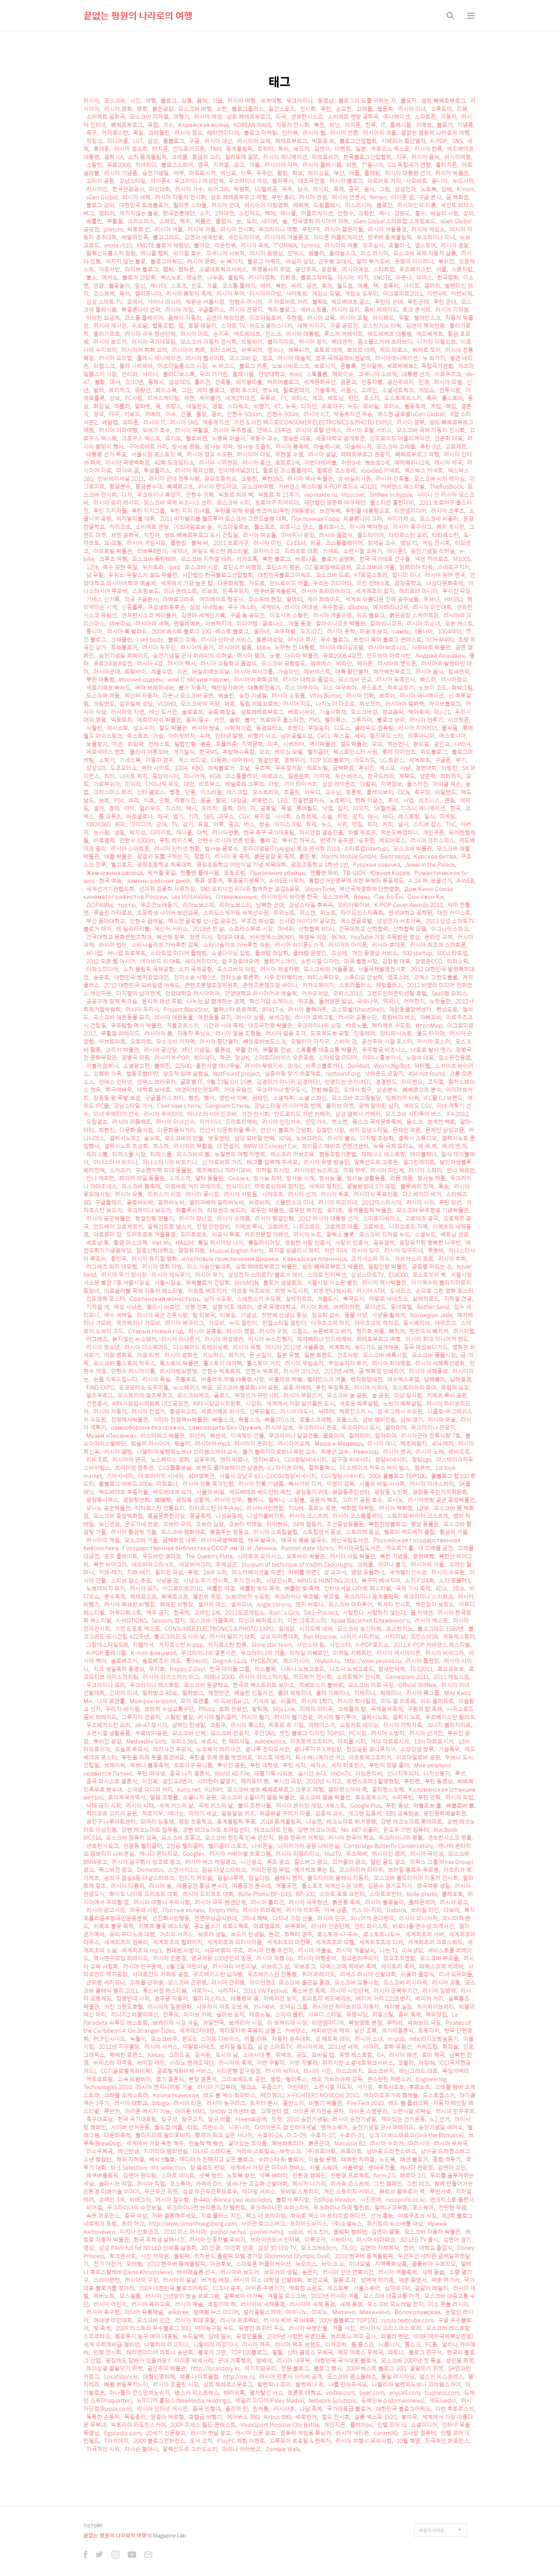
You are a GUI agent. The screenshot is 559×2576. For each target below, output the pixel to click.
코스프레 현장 (265, 599)
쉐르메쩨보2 (402, 365)
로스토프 (137, 735)
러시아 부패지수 (264, 1065)
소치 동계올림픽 (147, 156)
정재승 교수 (382, 542)
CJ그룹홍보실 (174, 1467)
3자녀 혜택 (255, 1918)
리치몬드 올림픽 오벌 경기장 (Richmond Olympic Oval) (262, 2255)
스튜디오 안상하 (363, 977)
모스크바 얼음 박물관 (324, 1797)
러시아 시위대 (371, 1387)
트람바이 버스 (398, 1017)
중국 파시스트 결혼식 (111, 1781)
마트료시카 (202, 172)
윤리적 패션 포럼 (162, 1001)
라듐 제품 (401, 1178)
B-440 (201, 2199)
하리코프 (120, 526)
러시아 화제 (315, 1306)
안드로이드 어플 (289, 583)
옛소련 (340, 1121)
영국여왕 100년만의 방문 (221, 1958)
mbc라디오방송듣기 (434, 2038)
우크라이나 (299, 100)
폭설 (286, 808)
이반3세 (350, 462)
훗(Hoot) (197, 1660)
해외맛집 (436, 2014)
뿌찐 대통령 (100, 679)
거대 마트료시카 (389, 1741)
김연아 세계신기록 (203, 615)
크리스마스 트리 (112, 792)
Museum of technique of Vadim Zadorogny (297, 1564)
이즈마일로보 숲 (193, 526)
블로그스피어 (177, 164)
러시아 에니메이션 (285, 156)
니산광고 (251, 1861)
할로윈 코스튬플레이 (287, 470)
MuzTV (332, 1853)
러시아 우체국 (451, 2143)
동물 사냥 (355, 1314)
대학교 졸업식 (435, 2247)
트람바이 (135, 671)
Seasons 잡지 (168, 1620)
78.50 (348, 2247)
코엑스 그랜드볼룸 (436, 977)
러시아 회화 (452, 1258)
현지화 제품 (370, 1331)
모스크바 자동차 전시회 (208, 341)
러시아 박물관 (452, 172)
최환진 (107, 1129)
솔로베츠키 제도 (161, 1660)
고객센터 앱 (274, 2111)
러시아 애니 (382, 1443)
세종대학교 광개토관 (340, 438)
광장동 (329, 269)
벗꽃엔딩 (219, 1138)
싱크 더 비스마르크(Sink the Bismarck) (416, 2134)
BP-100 (305, 1893)
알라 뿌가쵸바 (373, 261)
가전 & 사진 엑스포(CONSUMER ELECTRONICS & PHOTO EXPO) (313, 422)
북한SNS (272, 478)
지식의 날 (264, 1700)
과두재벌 (285, 631)
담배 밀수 (220, 2336)
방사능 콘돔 (186, 446)
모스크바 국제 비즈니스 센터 (178, 502)
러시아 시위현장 (218, 462)
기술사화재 (332, 711)
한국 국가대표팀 (137, 2118)
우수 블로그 (334, 639)
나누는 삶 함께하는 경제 (216, 1001)
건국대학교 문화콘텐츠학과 (119, 936)
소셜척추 (283, 1097)
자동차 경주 (159, 759)
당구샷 (169, 2118)
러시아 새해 (136, 197)
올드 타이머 (431, 1033)
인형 (164, 800)
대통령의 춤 (245, 1998)
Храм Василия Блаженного (370, 1620)
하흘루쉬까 (189, 1210)
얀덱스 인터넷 (115, 1081)
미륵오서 (315, 2239)
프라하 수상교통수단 (169, 1708)
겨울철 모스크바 (286, 2295)
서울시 (348, 390)
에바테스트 (317, 671)
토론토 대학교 (304, 2392)
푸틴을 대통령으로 (367, 510)
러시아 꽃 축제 (232, 856)
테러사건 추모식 (172, 1749)
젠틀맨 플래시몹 (199, 872)
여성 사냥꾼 (128, 1306)
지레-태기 (138, 1572)
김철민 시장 (330, 1129)
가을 (212, 285)
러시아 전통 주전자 (270, 1950)
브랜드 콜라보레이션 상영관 (229, 1467)
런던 (353, 397)
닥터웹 (422, 1065)
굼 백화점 (457, 197)
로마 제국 (433, 2054)
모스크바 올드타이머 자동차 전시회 (416, 1877)
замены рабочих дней (158, 880)
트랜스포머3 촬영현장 (373, 1781)
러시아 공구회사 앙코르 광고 (146, 1861)
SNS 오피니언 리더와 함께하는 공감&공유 (250, 888)
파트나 (396, 2352)
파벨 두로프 (362, 832)
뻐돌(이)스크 (280, 1419)
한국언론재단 (179, 213)
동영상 (326, 100)
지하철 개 (97, 1306)
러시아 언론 (344, 132)
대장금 (239, 800)
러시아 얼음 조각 (286, 1033)
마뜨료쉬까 (325, 156)
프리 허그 (133, 2223)
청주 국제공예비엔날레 (343, 357)
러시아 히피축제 (261, 1909)
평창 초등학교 (195, 1821)
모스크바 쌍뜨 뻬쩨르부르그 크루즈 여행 (275, 1789)
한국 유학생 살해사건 (159, 2239)
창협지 (202, 856)
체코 (317, 397)
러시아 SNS (184, 422)
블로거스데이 (280, 961)
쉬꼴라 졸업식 (417, 1974)
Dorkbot (358, 1065)
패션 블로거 (414, 2159)
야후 (218, 824)
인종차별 (372, 381)
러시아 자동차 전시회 (180, 197)
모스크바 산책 (189, 1733)
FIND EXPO (100, 1387)
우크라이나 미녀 (435, 237)
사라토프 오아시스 (259, 1556)
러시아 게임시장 (146, 542)
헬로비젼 (196, 438)
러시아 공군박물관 (108, 1218)
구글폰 (443, 759)
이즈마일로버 (266, 317)
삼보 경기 (411, 1419)
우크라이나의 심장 (319, 1025)
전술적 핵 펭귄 (206, 2143)
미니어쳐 (194, 776)
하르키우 (152, 1813)
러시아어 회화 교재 (144, 349)
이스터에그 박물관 (162, 1435)
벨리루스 (296, 2078)
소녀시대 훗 (257, 2054)
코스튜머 (180, 2183)
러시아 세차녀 (282, 2070)
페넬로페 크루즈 (244, 783)
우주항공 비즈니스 (384, 1049)
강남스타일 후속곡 (311, 904)
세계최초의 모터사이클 (234, 1942)
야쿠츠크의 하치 (330, 1322)
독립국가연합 (437, 365)
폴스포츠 (264, 526)
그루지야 (361, 719)
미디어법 (247, 623)
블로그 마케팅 (260, 132)
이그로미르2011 (402, 293)
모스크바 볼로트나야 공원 (247, 1387)
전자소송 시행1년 (195, 977)
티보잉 (228, 1314)
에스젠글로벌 (356, 920)
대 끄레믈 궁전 (435, 1547)
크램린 (249, 478)
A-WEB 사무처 (287, 880)
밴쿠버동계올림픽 (275, 590)
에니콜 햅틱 (154, 253)
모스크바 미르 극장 (371, 1684)
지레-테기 (110, 1572)
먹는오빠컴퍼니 (399, 832)
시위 (342, 824)
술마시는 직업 (115, 2183)
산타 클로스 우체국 (310, 2352)
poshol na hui (227, 2231)
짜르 (229, 703)
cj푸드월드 (263, 1411)
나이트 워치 (133, 776)
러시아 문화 (201, 261)
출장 (201, 413)
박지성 (137, 832)
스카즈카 (120, 1170)
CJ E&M (296, 542)
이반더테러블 (320, 462)
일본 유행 (288, 1354)
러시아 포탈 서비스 (369, 430)
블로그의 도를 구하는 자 (367, 100)
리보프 (210, 590)
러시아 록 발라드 (127, 631)
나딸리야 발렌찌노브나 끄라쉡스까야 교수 (187, 1451)
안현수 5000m (244, 413)
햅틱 (168, 269)
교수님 (333, 792)
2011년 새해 (343, 2046)
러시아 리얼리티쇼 (298, 1853)
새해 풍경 (351, 2304)
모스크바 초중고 (180, 1837)
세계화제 (339, 1347)
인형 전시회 (107, 2352)
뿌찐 (319, 124)
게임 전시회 (436, 542)
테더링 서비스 (259, 2191)
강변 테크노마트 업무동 (150, 1829)
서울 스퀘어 (323, 2167)
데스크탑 (237, 792)
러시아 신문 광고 (255, 2432)
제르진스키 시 (356, 1411)
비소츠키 (318, 2231)
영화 (142, 108)
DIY (241, 808)
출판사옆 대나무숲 (218, 1065)
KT (277, 406)
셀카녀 (261, 631)
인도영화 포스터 (105, 1298)
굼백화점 (343, 767)
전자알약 (371, 365)
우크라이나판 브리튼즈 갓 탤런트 (206, 2207)
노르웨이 (339, 800)
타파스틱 (457, 961)
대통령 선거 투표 (106, 454)
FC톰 (431, 2344)
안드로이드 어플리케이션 (400, 438)
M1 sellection (168, 2167)
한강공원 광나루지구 (371, 1749)
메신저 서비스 (171, 928)
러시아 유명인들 (308, 2327)
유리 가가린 (214, 374)
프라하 (209, 808)
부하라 (395, 2022)
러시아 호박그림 (314, 1017)
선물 (186, 413)
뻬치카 (397, 1331)
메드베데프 (247, 333)
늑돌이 (138, 2038)
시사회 (283, 816)
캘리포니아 (148, 293)
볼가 (250, 719)
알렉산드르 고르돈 (376, 1161)
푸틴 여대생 (151, 1773)
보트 (104, 800)
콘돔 (450, 800)
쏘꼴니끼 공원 (199, 1797)
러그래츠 (97, 1338)
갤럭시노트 (374, 1716)
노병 (275, 655)
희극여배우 (119, 1089)
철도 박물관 (173, 727)
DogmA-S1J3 (229, 1660)
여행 (150, 100)
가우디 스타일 (325, 2014)
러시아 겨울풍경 (387, 229)
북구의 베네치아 (380, 1580)
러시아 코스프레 (308, 1515)
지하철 (221, 164)
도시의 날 (226, 2054)
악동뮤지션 (215, 422)
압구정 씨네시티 (351, 1459)
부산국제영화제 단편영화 (369, 888)
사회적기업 (238, 727)
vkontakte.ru (320, 494)
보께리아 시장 (245, 2022)
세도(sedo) (442, 2400)
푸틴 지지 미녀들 (190, 510)
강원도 (402, 213)
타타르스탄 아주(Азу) (215, 1507)
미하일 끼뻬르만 (308, 1652)
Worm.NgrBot (392, 1065)
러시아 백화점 (395, 1507)
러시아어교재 (294, 1443)
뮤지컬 (262, 816)
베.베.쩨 (427, 1145)
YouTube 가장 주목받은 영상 (385, 936)
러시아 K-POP (171, 1057)
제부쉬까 (298, 349)
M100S (462, 558)
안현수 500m (283, 413)
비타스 (300, 397)
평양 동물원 (425, 1523)
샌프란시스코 (307, 116)
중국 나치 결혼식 (190, 1773)
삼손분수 (387, 1089)
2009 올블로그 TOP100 (348, 2320)
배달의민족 (135, 237)
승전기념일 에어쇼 (441, 2127)
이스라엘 (211, 792)
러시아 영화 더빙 (162, 1266)
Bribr (294, 1065)
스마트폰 (425, 116)
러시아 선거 (302, 1194)
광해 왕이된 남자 (379, 1105)
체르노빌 (317, 767)
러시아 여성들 (259, 534)
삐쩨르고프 (174, 1596)
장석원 (203, 2054)
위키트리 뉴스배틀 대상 (395, 2223)
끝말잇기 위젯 (426, 2368)
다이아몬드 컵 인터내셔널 (285, 2127)
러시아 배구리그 (184, 1322)
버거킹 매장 (215, 2279)
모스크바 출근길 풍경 (304, 1982)
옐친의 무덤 (207, 1596)
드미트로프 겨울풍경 (151, 1234)
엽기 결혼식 (170, 2078)
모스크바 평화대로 (183, 1531)
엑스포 (387, 767)
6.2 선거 (440, 2118)
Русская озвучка (376, 864)
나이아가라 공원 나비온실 (308, 1845)
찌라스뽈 (97, 1154)
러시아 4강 (150, 663)
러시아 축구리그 (412, 526)
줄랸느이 (293, 2102)
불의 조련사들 (254, 1805)
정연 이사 (200, 936)
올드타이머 (370, 534)
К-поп (465, 188)
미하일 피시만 (272, 1170)
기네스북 (130, 759)
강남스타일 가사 (133, 1105)
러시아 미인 (267, 542)
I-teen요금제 (251, 2118)
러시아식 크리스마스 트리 (390, 2327)
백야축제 (419, 711)
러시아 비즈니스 (387, 647)
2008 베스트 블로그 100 (181, 631)
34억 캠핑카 (307, 1523)
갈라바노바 (171, 1202)
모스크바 (114, 100)
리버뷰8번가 (152, 550)
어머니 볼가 (392, 1564)
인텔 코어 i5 (391, 2424)
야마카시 (242, 759)
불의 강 (268, 840)
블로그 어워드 (264, 261)
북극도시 (353, 1298)
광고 (239, 164)
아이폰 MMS (190, 2111)
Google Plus (365, 1805)
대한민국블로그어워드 (284, 574)
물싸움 (450, 727)
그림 (384, 188)
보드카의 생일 (280, 2271)
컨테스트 (159, 743)
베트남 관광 (455, 1234)
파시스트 (117, 727)
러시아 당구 (366, 1250)
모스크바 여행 (195, 108)
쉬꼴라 (289, 1700)
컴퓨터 (391, 285)
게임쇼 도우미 (361, 293)
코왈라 (406, 2062)
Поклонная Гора (315, 518)
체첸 (189, 397)
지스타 (173, 808)
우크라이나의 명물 (401, 1837)
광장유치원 (191, 1250)
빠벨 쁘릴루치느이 (126, 2384)
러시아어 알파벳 (404, 703)
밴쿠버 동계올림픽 (390, 237)
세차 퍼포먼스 (347, 1765)
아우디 (312, 792)
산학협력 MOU (316, 928)
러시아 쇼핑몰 (288, 695)
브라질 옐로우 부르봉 (413, 1869)
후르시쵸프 (391, 2086)
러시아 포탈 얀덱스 (319, 430)
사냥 (405, 767)
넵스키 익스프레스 (441, 2376)
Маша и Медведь (338, 1443)
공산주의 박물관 (166, 2368)
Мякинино (375, 2311)
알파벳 (143, 406)
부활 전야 (246, 1049)
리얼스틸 (383, 2014)
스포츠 (179, 285)
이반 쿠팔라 (271, 2062)
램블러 (316, 253)
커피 (388, 824)
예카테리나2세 (390, 606)
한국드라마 (381, 776)
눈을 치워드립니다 (115, 1379)
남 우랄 (95, 574)
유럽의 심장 (455, 1387)
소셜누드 (425, 1234)
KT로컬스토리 (371, 574)
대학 (202, 832)
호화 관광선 (233, 1708)
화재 (311, 824)
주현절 (294, 317)
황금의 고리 (206, 156)
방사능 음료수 (221, 848)
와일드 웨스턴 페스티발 (220, 550)
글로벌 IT (191, 1081)
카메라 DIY (208, 2183)
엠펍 (275, 2078)
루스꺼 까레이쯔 (343, 333)
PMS (314, 719)
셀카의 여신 (212, 1604)
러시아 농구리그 (225, 2102)
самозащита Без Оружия (225, 1427)
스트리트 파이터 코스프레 (417, 1515)
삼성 (153, 140)
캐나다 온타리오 (158, 1853)
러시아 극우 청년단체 (150, 333)
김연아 (322, 148)
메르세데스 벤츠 (105, 751)
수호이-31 (352, 2134)
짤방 (282, 172)
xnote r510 (118, 245)
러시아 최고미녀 (337, 1202)
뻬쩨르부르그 (127, 124)
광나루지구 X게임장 (318, 1749)
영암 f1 (408, 542)
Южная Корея (390, 872)
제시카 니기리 (309, 2183)
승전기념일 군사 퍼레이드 (383, 2127)
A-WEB (465, 880)
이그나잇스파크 (449, 928)
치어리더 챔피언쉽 (166, 2151)
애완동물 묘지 (214, 1017)
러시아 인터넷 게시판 (162, 2408)
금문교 (348, 381)
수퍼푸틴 (402, 1797)
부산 (339, 172)
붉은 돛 (308, 856)
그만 (186, 390)
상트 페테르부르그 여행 (239, 197)
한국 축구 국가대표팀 (268, 832)
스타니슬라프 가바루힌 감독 (165, 944)
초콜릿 (292, 792)
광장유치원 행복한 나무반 (430, 1242)
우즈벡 (263, 767)
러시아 (91, 100)
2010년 (134, 381)
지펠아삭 (143, 1644)
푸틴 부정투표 (332, 1387)
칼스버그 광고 (311, 1861)
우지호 (157, 1668)
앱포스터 (398, 977)
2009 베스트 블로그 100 (376, 2368)
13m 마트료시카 (433, 1741)
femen (378, 197)
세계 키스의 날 (176, 1805)
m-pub (396, 2038)
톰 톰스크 (362, 2344)
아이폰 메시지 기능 (147, 2111)
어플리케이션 (317, 213)
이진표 (150, 1781)
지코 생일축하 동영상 (118, 1668)
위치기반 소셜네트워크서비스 (357, 2062)
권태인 (260, 1097)
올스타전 (417, 783)
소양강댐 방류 (417, 1749)
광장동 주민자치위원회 (439, 1491)
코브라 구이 (177, 1523)
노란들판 (440, 1001)
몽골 (205, 800)
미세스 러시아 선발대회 (368, 1974)
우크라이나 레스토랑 (154, 1684)
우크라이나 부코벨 (297, 1596)
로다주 (335, 1210)
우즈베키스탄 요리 (108, 1724)
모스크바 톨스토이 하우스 (124, 1363)
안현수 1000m (137, 840)
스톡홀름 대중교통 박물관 (326, 1049)
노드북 (387, 2159)
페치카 (237, 1354)
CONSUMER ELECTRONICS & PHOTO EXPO (219, 1628)
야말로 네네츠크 (388, 1298)
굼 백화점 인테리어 (381, 1370)
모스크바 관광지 (229, 1733)
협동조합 (163, 325)
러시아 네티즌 (352, 2432)
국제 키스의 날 (215, 1805)
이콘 (117, 743)
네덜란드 (196, 406)
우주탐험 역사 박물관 (136, 1025)
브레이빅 (114, 1765)
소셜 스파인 (313, 1097)
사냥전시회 (279, 1580)
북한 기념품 (394, 1556)
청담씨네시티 (391, 1459)
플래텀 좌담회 (271, 952)
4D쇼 (441, 1588)
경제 (114, 808)
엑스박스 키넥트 (423, 470)
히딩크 (94, 140)
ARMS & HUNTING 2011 (327, 1580)
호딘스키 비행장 (242, 566)
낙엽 (327, 808)
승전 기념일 (253, 695)
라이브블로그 (445, 703)
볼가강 (202, 245)
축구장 (422, 792)
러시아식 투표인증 (376, 1194)
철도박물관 (353, 743)
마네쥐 (286, 928)
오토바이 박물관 (305, 1556)
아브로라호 (112, 1041)
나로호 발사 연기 (431, 1049)
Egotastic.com (122, 2432)
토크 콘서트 (416, 309)
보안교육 (317, 2279)
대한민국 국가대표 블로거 (345, 2360)
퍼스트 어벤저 (274, 1757)
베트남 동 (97, 1242)
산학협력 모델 (409, 928)
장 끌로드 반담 (207, 2167)
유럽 (153, 124)
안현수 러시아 (246, 301)
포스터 (372, 397)
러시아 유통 (129, 1194)
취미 (120, 824)
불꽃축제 (415, 406)
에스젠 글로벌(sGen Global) (411, 413)
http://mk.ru (239, 2376)
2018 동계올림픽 (280, 1821)
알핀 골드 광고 (387, 1861)
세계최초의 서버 (424, 1934)
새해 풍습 (433, 2271)
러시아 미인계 (387, 1170)
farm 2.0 (384, 2175)
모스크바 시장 (201, 566)
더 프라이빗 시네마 (161, 1475)
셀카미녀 (241, 1604)
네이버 (270, 221)
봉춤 (205, 743)
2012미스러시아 (381, 1202)
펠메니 (276, 1499)
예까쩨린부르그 (392, 671)
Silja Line (283, 1708)
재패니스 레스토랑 (383, 1154)
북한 (281, 285)
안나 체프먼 (461, 1170)
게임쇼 (427, 390)
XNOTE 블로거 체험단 (163, 245)
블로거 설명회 (338, 558)
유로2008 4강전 (342, 655)
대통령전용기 (264, 687)
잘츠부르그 (99, 1395)
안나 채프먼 (100, 1178)
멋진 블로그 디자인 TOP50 (312, 1733)
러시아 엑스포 (431, 1620)
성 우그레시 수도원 (400, 1411)
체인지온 (334, 2424)
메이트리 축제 (398, 1966)
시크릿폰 (458, 719)
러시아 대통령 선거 (408, 172)
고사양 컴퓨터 (419, 2432)
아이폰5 (396, 550)
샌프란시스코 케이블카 (149, 615)
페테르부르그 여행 (379, 1338)
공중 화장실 (222, 711)
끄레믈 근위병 (146, 1982)
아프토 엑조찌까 (250, 1290)
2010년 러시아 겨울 (335, 2295)
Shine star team (271, 1644)
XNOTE (382, 277)
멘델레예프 (187, 623)
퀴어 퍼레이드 (318, 1974)
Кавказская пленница (315, 1258)
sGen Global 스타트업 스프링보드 (394, 221)
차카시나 (210, 1121)
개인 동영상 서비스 (375, 952)
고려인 (369, 390)
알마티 (294, 599)
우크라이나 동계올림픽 (371, 1596)
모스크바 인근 (153, 2320)
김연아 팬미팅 (140, 2175)
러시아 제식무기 (171, 1274)
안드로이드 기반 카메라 (302, 1113)
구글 (194, 140)
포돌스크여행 (315, 1419)
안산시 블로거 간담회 (286, 1129)
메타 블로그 (211, 390)
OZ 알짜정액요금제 (327, 566)
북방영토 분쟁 (365, 2022)
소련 (221, 108)
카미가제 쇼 (401, 518)
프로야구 (332, 406)
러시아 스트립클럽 (275, 1531)
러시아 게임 (179, 309)
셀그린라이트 (419, 1161)
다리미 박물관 (301, 655)
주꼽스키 (272, 2086)
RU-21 (442, 711)
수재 (205, 735)
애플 (354, 172)
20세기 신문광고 (166, 2432)
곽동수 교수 (264, 438)
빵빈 (194, 1097)
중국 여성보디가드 (426, 1347)
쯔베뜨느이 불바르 (321, 1684)
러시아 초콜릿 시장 (176, 2384)
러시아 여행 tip (274, 1958)
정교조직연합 (399, 1958)
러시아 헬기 (255, 1716)
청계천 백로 (441, 1121)
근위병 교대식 (335, 261)
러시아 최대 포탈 (195, 2320)
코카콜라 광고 (349, 1861)
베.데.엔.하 (454, 1145)
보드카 (301, 148)
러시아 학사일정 (356, 1700)
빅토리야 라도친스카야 (138, 2424)
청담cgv (421, 1459)
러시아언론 (225, 832)
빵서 (209, 1097)
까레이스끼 (321, 1724)
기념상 (249, 1314)
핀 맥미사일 (236, 1741)
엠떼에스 (321, 663)
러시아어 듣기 (197, 647)
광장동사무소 (102, 1499)
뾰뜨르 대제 (361, 349)
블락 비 (200, 542)
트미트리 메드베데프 (326, 1998)
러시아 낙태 (140, 1805)
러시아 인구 (331, 1918)
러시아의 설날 (179, 2279)
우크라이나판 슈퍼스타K (279, 2207)
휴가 (327, 285)
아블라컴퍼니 (102, 1065)
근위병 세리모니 (105, 1982)
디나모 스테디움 (212, 2151)
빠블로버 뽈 (460, 1805)
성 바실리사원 (354, 478)
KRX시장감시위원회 (217, 1403)
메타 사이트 (156, 767)
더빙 (273, 783)
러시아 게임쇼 (428, 229)
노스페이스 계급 (192, 1387)
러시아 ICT (316, 413)
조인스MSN (424, 1636)
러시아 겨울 (169, 229)
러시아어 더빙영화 (266, 204)
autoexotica (270, 1741)
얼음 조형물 (164, 1797)
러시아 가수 (189, 188)
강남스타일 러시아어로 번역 (287, 1105)
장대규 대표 (231, 936)
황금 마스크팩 (130, 1242)
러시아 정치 (313, 341)
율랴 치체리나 (332, 1692)
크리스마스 (141, 221)
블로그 (169, 100)
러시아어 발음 (235, 647)
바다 (388, 816)
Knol (296, 374)
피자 (372, 824)
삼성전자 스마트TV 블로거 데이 (265, 1274)
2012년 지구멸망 (119, 2046)
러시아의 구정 (141, 2279)
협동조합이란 (142, 1073)
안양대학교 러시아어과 (192, 993)
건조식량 (347, 1354)
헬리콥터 (318, 751)
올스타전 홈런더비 (392, 502)
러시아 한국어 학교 (351, 1837)
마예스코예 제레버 (441, 1966)
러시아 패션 (403, 2054)
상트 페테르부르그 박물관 (266, 1266)
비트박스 (209, 783)
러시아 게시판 (110, 325)
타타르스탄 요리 (408, 534)
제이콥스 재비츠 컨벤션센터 (335, 1145)
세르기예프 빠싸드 (108, 687)
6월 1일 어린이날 (187, 1966)
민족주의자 (235, 590)
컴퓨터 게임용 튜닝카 (305, 2432)
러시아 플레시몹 (322, 164)
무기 (461, 759)
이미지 (361, 808)
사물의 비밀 (210, 1491)
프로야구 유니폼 (193, 1765)
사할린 (94, 727)
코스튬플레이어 (344, 542)
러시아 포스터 (434, 1041)
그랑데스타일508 (107, 1644)
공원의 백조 (323, 1499)
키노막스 (213, 1354)
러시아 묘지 (144, 1588)
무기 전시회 (247, 1580)
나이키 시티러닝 (360, 1636)
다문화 (219, 759)
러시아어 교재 (254, 140)
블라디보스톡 (179, 374)
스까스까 (180, 1178)
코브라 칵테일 (245, 1523)
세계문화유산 (320, 381)
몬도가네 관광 (141, 1523)
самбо (401, 631)
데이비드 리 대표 (160, 961)
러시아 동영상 (266, 253)
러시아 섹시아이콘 (398, 1652)
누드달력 (193, 2336)
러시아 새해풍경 (428, 1370)
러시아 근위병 (228, 1982)
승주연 (366, 840)
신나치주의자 (403, 1773)
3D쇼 (458, 1588)
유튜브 (268, 397)
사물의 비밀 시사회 (382, 1483)
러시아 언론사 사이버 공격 (290, 2376)
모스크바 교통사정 (356, 1982)
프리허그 (119, 390)
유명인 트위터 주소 (261, 2327)
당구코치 (192, 2118)
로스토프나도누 (382, 1934)
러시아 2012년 (301, 1370)
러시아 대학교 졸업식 (308, 679)
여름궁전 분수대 (251, 1885)
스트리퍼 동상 (362, 1531)
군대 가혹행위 (234, 2360)
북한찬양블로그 (387, 1523)
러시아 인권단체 (330, 1925)
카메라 (153, 413)
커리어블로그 (283, 381)
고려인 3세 (112, 2199)
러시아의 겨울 (379, 132)
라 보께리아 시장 (287, 2022)
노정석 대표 (420, 1057)
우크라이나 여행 (277, 229)
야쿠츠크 (445, 1322)
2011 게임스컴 (451, 1676)
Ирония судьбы (141, 679)
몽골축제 (200, 1515)
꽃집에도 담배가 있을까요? (138, 2360)
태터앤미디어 (223, 132)
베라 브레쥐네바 (154, 687)
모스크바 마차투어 (350, 1604)
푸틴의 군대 (389, 301)
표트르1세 (287, 462)
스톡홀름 (317, 374)
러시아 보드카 (110, 341)
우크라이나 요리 (105, 1684)
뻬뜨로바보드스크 (264, 1041)
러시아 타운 (188, 2102)
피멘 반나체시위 (332, 1290)
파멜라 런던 (395, 2336)
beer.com (371, 2392)
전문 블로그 (295, 2368)
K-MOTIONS (131, 1620)
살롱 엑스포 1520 (375, 2416)
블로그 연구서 (425, 2352)
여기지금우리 (260, 2368)
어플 (441, 269)
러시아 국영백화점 (128, 462)
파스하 (161, 1145)
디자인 (309, 406)
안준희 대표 (449, 438)
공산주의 (306, 269)
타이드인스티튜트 (362, 912)
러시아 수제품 (233, 1218)
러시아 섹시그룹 (253, 671)
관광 (98, 285)
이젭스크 (104, 365)
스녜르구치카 (453, 566)
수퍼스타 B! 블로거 (281, 2159)
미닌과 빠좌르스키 (261, 1620)
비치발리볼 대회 (135, 518)
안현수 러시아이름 (133, 1370)
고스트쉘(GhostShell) (358, 1009)
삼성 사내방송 (206, 606)
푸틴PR (311, 229)
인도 (196, 285)
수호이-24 (269, 2134)
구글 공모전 (344, 325)
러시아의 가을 (427, 1564)
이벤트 (343, 148)
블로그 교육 (182, 639)
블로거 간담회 (139, 277)
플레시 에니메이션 (159, 357)
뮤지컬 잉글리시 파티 (293, 1250)
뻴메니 (255, 1499)
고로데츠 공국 (422, 1218)
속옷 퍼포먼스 (103, 2215)
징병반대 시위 (133, 1998)
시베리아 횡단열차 (403, 140)
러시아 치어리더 (417, 727)
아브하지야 (218, 623)
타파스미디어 (102, 968)
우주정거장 (288, 767)
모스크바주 (164, 2038)
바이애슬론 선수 (196, 2271)
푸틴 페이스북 (176, 840)
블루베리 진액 (417, 1186)
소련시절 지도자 (332, 2086)
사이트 (412, 285)
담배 (446, 188)
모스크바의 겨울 (375, 566)
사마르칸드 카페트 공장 (160, 1974)
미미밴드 (412, 1081)
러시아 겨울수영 (332, 615)
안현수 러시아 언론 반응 (226, 840)
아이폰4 (160, 180)
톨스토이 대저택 (222, 1363)
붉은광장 (163, 108)
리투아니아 (421, 735)
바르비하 (259, 1202)
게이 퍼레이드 (323, 599)
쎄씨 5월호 (162, 2159)
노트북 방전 (241, 2175)
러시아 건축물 (392, 478)
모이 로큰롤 (195, 1700)
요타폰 (131, 422)
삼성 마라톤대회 (279, 1636)
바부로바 (295, 1925)
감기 (188, 824)
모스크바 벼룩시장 (385, 1354)
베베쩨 (301, 204)
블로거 (445, 124)
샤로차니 (202, 1990)
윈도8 (189, 2038)
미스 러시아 (374, 253)
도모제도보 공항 (330, 1033)
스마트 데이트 (178, 2175)
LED (283, 800)
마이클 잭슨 (447, 783)
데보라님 (120, 623)
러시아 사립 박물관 (352, 1556)
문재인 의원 (407, 1129)
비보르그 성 (275, 1966)
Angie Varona (274, 1604)
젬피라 (107, 213)
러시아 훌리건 (267, 1902)
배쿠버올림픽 (102, 2175)
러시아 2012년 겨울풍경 (295, 1347)
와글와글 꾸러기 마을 (285, 1813)
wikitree (178, 2311)
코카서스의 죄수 (370, 1258)
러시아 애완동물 (173, 1017)
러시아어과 (310, 2046)
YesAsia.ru (327, 1660)
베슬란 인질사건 (253, 1692)
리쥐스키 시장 (164, 1194)
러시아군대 (106, 671)
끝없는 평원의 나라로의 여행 (138, 15)
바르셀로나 (139, 816)
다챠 (127, 494)
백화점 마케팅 (357, 1507)
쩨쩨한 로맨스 (126, 2054)
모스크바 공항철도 (283, 663)
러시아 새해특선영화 (440, 1363)
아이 (129, 808)
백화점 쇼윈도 (306, 2288)
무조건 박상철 (258, 920)
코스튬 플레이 (239, 285)
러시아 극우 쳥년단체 (220, 1902)
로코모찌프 (450, 1668)
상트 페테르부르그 (249, 116)
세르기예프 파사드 (223, 1411)
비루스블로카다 (324, 1065)
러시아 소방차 (388, 1733)
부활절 (115, 221)
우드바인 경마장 (161, 1556)
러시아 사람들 (240, 1194)
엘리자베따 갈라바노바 (216, 1202)
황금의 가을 (454, 1531)
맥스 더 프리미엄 (266, 2215)
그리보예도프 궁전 (243, 2078)
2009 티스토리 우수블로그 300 (153, 2327)
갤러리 (432, 285)
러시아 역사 (302, 639)
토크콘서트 (122, 2255)
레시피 (321, 188)
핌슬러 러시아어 (150, 1443)
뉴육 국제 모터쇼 (393, 1145)
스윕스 (300, 1331)
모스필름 (130, 2295)
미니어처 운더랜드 (372, 1918)
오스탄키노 (399, 1628)
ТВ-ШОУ (354, 872)
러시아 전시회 (237, 229)
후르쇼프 (419, 2086)
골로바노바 (140, 1202)
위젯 (342, 816)
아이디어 (141, 824)
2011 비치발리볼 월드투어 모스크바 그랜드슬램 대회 (223, 518)
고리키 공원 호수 (362, 1499)
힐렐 (277, 2352)
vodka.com (340, 2392)
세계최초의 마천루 (289, 1942)
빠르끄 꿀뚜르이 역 (402, 2191)
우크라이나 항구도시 (281, 1089)
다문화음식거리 (176, 1129)
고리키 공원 (100, 180)
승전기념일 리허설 (433, 550)
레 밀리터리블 (133, 928)
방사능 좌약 (267, 1178)
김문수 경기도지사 (390, 1885)
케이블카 (210, 397)
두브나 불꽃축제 (149, 1765)
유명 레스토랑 (356, 2054)
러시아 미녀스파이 (432, 1483)
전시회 (308, 108)
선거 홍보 (381, 2215)
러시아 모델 (448, 381)
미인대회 (159, 188)
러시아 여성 (208, 116)
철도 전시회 (336, 2416)
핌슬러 (182, 1443)
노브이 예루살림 (402, 1403)
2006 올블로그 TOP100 (397, 1475)
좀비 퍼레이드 (381, 309)
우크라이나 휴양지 (159, 494)
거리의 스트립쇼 (255, 2151)
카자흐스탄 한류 (227, 1644)
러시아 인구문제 (142, 1966)
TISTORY (92, 2525)
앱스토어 (425, 245)
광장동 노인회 (391, 1491)
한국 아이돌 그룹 (230, 1668)
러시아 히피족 (302, 1909)
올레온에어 (422, 1902)
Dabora (396, 1909)
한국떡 (182, 1612)
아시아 (345, 277)
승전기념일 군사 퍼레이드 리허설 (192, 655)
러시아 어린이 (110, 2304)
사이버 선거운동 (130, 2127)
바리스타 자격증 (112, 2062)
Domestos (150, 1869)
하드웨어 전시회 (312, 1676)
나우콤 (215, 277)
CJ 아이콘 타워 (286, 1467)
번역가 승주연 (337, 840)
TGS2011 (421, 1668)
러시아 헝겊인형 (274, 1218)
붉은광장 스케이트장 (414, 615)
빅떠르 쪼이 (426, 349)
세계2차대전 (240, 397)
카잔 (219, 719)
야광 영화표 (118, 1354)
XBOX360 (98, 824)
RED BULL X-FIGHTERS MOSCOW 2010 (309, 2095)
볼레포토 (452, 1893)
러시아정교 (454, 679)
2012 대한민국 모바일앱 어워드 (142, 985)
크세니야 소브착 (377, 374)
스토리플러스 (355, 985)
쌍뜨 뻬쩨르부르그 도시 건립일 (201, 534)
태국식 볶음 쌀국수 (304, 1540)
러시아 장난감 (195, 1218)
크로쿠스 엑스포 (141, 438)
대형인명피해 (159, 2376)
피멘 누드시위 (291, 1290)
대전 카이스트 (454, 912)
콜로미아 (333, 1435)
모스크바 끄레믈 (395, 446)
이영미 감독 (341, 1483)
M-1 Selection (129, 2167)
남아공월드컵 (297, 735)
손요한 (344, 108)
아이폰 (353, 124)
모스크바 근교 (355, 679)
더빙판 (449, 767)
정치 (357, 816)
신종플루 (132, 606)
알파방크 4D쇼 (160, 1692)
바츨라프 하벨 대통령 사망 (232, 1379)
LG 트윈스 (392, 759)
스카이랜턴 (106, 2279)
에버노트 (104, 2295)
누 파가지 (433, 357)
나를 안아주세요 (347, 2384)
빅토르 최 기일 (286, 1724)
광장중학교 (408, 583)
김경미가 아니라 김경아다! (288, 1081)
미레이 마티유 (316, 1708)
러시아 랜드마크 (217, 486)
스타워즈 (238, 406)
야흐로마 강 (107, 1234)
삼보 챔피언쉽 (379, 1419)
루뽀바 (436, 1250)
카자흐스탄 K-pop (181, 1644)
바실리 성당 (300, 261)
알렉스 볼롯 (340, 1234)
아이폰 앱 (402, 197)
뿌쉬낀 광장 (107, 1741)
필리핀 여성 (169, 1572)
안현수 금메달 (146, 920)
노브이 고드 (433, 687)
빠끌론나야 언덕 (141, 309)
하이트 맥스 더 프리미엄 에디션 (328, 2215)
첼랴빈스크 (427, 317)
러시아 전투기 (426, 719)
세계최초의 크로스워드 (435, 1942)
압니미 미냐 (406, 574)
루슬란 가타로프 (112, 912)
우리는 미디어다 (332, 583)
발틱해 (260, 1708)
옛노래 (270, 390)
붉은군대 (319, 2143)
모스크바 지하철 (149, 116)
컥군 (225, 1057)
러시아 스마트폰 (130, 848)
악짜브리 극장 (424, 2022)
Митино (343, 2311)
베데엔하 (342, 341)
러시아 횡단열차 (219, 1041)
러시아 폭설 (156, 1379)
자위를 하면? (303, 1572)
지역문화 (252, 743)
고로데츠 (278, 1226)
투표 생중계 (209, 880)
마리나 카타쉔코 (241, 2448)
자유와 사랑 (144, 1909)
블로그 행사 (328, 2368)
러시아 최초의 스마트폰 (438, 944)
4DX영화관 (201, 1475)
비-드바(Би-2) (231, 1700)
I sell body (150, 639)
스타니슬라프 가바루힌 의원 (236, 944)
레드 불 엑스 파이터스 (229, 2095)
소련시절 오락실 (411, 2111)
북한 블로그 (276, 558)
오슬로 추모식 (131, 1749)
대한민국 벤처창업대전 (141, 977)
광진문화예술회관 (445, 1813)
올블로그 (173, 140)
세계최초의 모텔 (335, 1942)
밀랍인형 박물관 (387, 1266)
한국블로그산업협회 (367, 156)
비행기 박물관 (325, 2102)
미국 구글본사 (141, 599)
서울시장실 (167, 1282)
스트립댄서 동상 (321, 1531)
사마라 (371, 2046)
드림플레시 (327, 204)
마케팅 (448, 816)
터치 (363, 277)
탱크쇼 (249, 2086)
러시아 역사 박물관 (310, 478)
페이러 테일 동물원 (142, 1178)
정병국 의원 (136, 1057)
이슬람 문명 (322, 2159)
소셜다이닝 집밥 (230, 952)
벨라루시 (282, 180)
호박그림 (462, 687)
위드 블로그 (371, 615)
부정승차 (318, 727)
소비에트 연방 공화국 (353, 116)
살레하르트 (299, 1298)
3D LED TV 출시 (419, 2239)
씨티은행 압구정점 (238, 2070)
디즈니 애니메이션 (423, 808)
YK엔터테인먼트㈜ (197, 1089)
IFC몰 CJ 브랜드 (443, 1097)
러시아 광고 (454, 1902)
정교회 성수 (326, 1314)
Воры (361, 896)
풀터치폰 (446, 164)
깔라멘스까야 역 (347, 1789)
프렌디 (295, 727)
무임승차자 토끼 (347, 1363)
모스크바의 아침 (236, 968)
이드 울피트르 (437, 1700)
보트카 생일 (212, 1934)
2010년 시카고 (324, 1781)
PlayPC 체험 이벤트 (241, 2440)
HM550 (453, 599)
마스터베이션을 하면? (258, 1572)
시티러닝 (395, 1636)
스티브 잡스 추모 (131, 1580)
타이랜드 (277, 1523)
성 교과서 (335, 1572)
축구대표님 (99, 2118)
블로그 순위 (391, 719)
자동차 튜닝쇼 (194, 1033)
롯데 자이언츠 (399, 751)
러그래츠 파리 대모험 (111, 1266)
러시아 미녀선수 (175, 1121)
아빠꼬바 (430, 1017)
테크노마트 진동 (273, 1829)
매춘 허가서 (445, 2279)
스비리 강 (345, 1041)
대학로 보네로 (153, 1089)
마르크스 (272, 776)
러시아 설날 (322, 454)
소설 (327, 816)
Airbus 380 (277, 2416)
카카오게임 (315, 993)
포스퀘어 (423, 2207)
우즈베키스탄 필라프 (450, 1716)
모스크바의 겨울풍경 (328, 968)
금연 (311, 285)
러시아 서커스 (161, 2046)
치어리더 (146, 164)
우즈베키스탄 (415, 269)
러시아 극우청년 (308, 1902)
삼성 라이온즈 (338, 783)
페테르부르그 (291, 140)
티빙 (192, 2127)
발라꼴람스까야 (262, 2311)
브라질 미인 (425, 1909)
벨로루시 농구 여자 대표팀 (146, 2336)
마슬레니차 (358, 446)
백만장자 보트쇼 (434, 1604)
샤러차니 (228, 1990)
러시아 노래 (430, 1451)
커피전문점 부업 (270, 1869)
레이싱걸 (318, 172)
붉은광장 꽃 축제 (274, 856)
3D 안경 (210, 2247)
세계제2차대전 (197, 2030)
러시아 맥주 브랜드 (297, 2344)
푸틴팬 (412, 1781)
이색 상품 (335, 1909)
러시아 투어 (230, 293)
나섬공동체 (229, 1515)
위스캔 (307, 912)
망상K (242, 1057)
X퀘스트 (335, 1805)
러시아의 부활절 (193, 1145)
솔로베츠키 (124, 1660)
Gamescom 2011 (407, 1676)
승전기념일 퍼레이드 (123, 655)
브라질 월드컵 (236, 2046)
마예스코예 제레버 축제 (348, 1966)
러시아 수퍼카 (387, 2143)
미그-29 (296, 2134)
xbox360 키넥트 (380, 470)
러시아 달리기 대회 (232, 1636)
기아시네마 (120, 1475)
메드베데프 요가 (172, 1491)
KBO (197, 767)
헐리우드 (150, 808)
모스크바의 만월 (184, 1138)
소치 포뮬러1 (454, 1580)
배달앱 (110, 422)
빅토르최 (121, 719)
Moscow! (353, 494)
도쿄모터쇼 (123, 767)
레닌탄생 (128, 2151)
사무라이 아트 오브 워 (222, 2006)
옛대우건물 (381, 2167)
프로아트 (351, 2151)
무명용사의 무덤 (271, 269)
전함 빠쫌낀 (325, 1089)
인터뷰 (290, 132)
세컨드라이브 (244, 237)
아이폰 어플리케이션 (338, 237)
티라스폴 (161, 1154)
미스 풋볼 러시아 (448, 2304)
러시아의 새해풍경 (263, 2304)
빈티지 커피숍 (195, 1877)
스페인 (167, 221)
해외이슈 (343, 374)
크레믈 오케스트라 (126, 2095)
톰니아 (94, 631)
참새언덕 (459, 671)
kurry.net (188, 1789)
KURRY (213, 1789)
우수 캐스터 (242, 606)
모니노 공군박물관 (108, 1507)
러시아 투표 (335, 1194)
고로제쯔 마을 (341, 1226)
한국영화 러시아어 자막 (320, 221)
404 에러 (442, 1443)
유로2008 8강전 (112, 663)
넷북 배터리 (274, 2175)
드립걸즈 (97, 1121)
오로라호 (141, 1041)
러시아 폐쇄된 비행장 (129, 1604)
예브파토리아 (288, 2143)
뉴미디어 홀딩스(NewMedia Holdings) (184, 2400)
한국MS (208, 751)
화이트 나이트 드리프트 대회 (143, 1893)
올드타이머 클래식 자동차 (338, 1877)
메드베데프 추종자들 (123, 1491)
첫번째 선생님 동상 (284, 1314)
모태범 (134, 2263)
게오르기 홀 (399, 1547)
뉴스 (326, 824)
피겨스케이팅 (163, 397)
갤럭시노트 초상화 (126, 1145)
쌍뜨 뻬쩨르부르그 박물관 (333, 1266)
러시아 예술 (189, 2304)
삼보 (114, 397)
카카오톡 (247, 558)
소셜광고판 (136, 1065)
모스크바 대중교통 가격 (391, 2295)
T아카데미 (116, 2440)
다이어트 (160, 832)
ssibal (295, 2231)
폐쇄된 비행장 (176, 1604)
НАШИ (184, 1242)
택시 (191, 808)
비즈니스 (429, 800)
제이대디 (204, 1057)
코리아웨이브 (354, 904)
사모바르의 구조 (223, 1950)
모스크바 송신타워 (359, 1628)
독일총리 (135, 2416)
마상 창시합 (408, 1395)
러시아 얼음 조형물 (238, 1033)
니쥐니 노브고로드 (303, 1668)
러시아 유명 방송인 (326, 1161)
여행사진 (185, 800)
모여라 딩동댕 (157, 1821)
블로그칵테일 (317, 277)
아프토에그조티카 (370, 1757)
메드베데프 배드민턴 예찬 (260, 1491)
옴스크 (414, 1121)
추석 (393, 800)
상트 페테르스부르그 (228, 2384)
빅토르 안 (138, 229)
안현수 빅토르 (262, 1370)
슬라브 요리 (230, 2014)
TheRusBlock (446, 486)
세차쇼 (318, 1765)
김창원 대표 (396, 961)
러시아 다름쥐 (127, 1885)
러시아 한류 (428, 148)
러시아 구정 (273, 1331)
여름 (363, 285)
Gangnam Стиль (227, 1105)
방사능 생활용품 (366, 1178)
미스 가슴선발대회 (209, 1266)
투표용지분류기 (246, 880)
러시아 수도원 (448, 1572)
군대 (161, 824)
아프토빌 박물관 (112, 550)
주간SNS (264, 1733)
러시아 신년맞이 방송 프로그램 (182, 2295)
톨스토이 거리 (263, 1363)
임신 (140, 285)
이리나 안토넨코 (139, 2231)
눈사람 (101, 832)
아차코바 (336, 2344)
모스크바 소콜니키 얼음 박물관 (258, 1797)
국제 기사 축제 (413, 1588)
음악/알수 (197, 719)
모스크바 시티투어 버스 (413, 1113)
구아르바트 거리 (147, 446)
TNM (215, 148)
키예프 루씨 (249, 1226)
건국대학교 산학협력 (363, 928)
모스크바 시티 (233, 502)
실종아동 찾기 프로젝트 (293, 1073)
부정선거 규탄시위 (257, 1395)
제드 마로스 (394, 349)
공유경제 (384, 1242)
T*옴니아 (372, 164)
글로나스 (273, 623)
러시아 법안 (113, 944)
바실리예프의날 (211, 671)
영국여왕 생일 (433, 1885)
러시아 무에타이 (163, 1113)
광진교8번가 (178, 1781)
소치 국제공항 (195, 968)
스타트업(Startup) (366, 848)
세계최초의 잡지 (374, 590)
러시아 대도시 (297, 1411)
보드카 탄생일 (247, 1934)
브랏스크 (290, 2151)
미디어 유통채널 (143, 2311)
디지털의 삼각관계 (138, 993)
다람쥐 (368, 783)
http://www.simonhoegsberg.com (192, 2223)
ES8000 (398, 1274)
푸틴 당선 (450, 1202)
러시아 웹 (314, 132)
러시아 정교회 (131, 148)
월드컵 (345, 285)
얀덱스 (296, 253)
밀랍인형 (185, 743)
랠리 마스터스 (209, 1998)
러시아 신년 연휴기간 (348, 2271)
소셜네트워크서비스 (223, 269)
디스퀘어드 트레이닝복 (200, 1347)
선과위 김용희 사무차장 (167, 888)
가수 (168, 124)
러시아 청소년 (103, 1347)
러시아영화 (261, 277)
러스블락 (265, 1668)
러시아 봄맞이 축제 (189, 293)
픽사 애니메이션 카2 (319, 1757)
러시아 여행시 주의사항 (162, 1902)
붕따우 (409, 2416)
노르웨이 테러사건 (218, 1749)
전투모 (171, 2014)
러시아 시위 (420, 1202)
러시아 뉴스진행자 (270, 1338)
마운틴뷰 (225, 245)
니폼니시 (389, 2344)
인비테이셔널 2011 (121, 478)
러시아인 (97, 188)
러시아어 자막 (281, 164)
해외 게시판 (450, 526)
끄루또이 (441, 108)
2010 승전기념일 (307, 2118)
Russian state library (307, 1547)
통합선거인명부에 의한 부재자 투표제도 (356, 880)
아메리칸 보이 (280, 1998)
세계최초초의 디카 (381, 1942)
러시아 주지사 (142, 1009)
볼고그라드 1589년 (440, 1628)
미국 (281, 116)
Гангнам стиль (179, 1105)
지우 (401, 156)
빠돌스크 (249, 1419)
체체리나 (390, 1692)
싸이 (296, 285)
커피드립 (427, 2046)
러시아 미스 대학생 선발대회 (268, 2279)
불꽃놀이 (119, 285)
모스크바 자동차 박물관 (432, 2231)
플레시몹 (400, 124)
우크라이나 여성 (248, 180)
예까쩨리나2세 (412, 462)
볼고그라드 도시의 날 (179, 1636)
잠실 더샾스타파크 (224, 1869)
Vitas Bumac (326, 695)
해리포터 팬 (255, 1781)
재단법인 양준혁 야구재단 (334, 502)
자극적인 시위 (103, 2448)
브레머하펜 (346, 1306)
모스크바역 (335, 896)
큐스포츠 (372, 687)
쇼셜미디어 (424, 2424)
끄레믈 (365, 108)
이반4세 (436, 293)
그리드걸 (179, 2054)
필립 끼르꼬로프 (259, 703)
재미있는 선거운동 (403, 2118)
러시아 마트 (194, 333)
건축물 (223, 381)
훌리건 (202, 381)
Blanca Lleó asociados (242, 2199)
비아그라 (218, 188)
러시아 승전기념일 (354, 2118)
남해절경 (460, 1379)
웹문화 (385, 108)
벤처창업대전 (366, 1379)
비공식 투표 (226, 1234)
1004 (180, 767)
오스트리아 (265, 792)
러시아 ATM (371, 1290)
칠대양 (286, 1628)
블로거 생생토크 (282, 1282)
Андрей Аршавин (440, 655)
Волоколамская (418, 2311)
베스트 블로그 (232, 631)
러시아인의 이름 (416, 204)
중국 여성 (135, 2215)
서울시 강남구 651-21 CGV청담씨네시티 (268, 1475)
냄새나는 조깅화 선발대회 (257, 2183)
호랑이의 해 (222, 2304)
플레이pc (361, 2424)
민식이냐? (238, 1186)
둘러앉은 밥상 (335, 1001)
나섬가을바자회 (265, 1515)
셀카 (98, 808)
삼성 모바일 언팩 (254, 1138)
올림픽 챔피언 (350, 2231)
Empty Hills (223, 1909)
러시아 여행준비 (317, 1958)
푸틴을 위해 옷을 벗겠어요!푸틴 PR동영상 (265, 510)
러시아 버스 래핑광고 (210, 1861)
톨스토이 (452, 397)
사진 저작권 (155, 2255)
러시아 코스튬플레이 (357, 1515)
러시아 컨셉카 (148, 1411)
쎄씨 (359, 735)
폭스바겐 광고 (115, 1869)
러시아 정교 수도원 (209, 454)
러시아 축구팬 (103, 2311)
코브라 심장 (210, 1523)
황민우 (119, 1258)
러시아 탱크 (251, 655)
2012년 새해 (339, 1370)
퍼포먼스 (262, 800)
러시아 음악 (425, 156)
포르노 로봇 (322, 1507)
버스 (249, 824)
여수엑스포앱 (403, 1379)
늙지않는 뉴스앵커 (134, 1338)
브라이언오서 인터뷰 (275, 2239)
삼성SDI (96, 767)
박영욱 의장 (313, 936)
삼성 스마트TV (274, 2046)
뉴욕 (291, 406)
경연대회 (426, 767)
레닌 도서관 (163, 711)
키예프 (424, 124)
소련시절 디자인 (320, 961)
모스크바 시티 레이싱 (439, 478)
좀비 (216, 413)
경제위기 (294, 759)
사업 (408, 800)
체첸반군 (219, 1692)
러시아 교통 (446, 1982)
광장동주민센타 (351, 1491)
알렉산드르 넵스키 (170, 1226)
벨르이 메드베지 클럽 (409, 1531)
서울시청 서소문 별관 (332, 1282)
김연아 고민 (452, 2167)
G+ (380, 2054)
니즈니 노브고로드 (351, 1668)
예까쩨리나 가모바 (138, 1322)
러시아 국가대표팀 (154, 341)
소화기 (107, 759)
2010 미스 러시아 (184, 2231)
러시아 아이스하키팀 (263, 1676)
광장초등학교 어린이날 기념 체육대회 (241, 864)
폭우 (431, 397)
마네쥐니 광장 (297, 534)
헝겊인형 (268, 759)
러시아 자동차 (110, 1411)
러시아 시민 (317, 2070)
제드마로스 (392, 840)
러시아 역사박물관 (384, 1282)
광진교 (442, 743)
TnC (451, 824)
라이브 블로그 (141, 269)
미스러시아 (358, 204)
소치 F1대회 (419, 1580)
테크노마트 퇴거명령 (351, 1821)
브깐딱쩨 (330, 510)
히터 (109, 776)
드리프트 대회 (301, 550)
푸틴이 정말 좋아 (389, 1765)
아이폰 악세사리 (193, 2360)
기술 (217, 100)
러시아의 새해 (152, 623)
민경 (424, 381)
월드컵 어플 (168, 2127)
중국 (354, 188)
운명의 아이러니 (414, 261)
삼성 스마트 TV (104, 301)
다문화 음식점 (136, 1129)
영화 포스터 (244, 390)
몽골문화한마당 (166, 1515)
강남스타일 (132, 180)
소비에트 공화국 (105, 116)
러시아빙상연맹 (178, 1370)
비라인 (344, 663)
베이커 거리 (429, 1998)
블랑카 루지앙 (292, 2199)
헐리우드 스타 (386, 735)
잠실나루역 (230, 1877)
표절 (203, 824)
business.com (442, 2392)
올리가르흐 (106, 333)
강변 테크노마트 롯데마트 (411, 1821)
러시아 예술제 (294, 357)
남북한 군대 (270, 904)
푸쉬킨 (367, 767)
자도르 (257, 583)
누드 (353, 406)
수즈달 (140, 325)
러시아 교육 (321, 317)
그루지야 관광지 (141, 1716)
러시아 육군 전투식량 (162, 1314)
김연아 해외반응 (425, 325)
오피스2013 (347, 993)
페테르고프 (143, 1596)
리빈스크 (213, 2127)
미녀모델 (359, 2263)
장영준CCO (428, 961)
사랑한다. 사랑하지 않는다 (374, 1612)
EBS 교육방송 (402, 1813)
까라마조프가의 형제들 (390, 2095)
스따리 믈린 (289, 2014)
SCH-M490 (439, 639)
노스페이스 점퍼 (169, 1459)
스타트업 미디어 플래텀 (178, 952)
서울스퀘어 (366, 2288)
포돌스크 (347, 1419)
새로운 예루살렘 (358, 1403)
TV (174, 824)
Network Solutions (333, 2400)
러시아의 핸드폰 (397, 663)
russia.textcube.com (407, 2320)
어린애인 (298, 2086)
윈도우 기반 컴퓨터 (406, 1829)
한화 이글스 (369, 800)
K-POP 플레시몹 (106, 1652)
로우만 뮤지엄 (305, 1210)
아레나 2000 (219, 1676)
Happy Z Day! (187, 1668)
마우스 (226, 816)
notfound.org (342, 1073)
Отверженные (236, 896)
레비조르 (459, 1451)
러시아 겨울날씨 (355, 1950)
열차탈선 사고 (266, 2392)
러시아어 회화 (188, 349)
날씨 (403, 824)
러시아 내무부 (293, 2360)
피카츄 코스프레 (349, 2183)
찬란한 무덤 (453, 2207)
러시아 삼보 (279, 1427)
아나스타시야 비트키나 (169, 1161)
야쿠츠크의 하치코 (376, 1322)
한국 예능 (110, 880)
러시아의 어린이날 (234, 1966)
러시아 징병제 (439, 1990)
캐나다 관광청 (416, 2167)
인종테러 (364, 1033)
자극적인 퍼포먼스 (447, 2440)
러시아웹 (464, 1331)
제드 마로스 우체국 (360, 2352)
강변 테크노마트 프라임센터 (216, 1829)
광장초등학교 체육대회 (164, 864)
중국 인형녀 (207, 2408)
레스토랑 (409, 816)
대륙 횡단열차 (352, 671)
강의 (468, 213)
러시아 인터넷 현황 (177, 848)
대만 (189, 783)
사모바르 (416, 180)
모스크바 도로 (332, 574)
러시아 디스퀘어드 (146, 1347)
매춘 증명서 (413, 2279)
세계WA (270, 606)
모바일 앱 (323, 2054)
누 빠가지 (231, 261)
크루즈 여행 (113, 558)
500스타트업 (452, 952)
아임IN (427, 2062)
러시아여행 (457, 156)
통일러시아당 (264, 1242)
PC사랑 (134, 397)
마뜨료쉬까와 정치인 (279, 1186)
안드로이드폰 (189, 148)
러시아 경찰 (455, 245)
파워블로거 (221, 767)
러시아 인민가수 (281, 1121)
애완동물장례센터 (410, 1009)
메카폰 (365, 663)
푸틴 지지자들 (110, 510)
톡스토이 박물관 (179, 1363)
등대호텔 (401, 1306)
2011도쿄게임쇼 (245, 1612)
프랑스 (173, 406)
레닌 (334, 124)
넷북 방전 (210, 2175)
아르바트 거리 (384, 180)
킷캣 (276, 2118)
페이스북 (166, 390)
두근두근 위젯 (161, 2191)
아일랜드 (445, 792)
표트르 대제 (328, 349)
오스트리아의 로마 (414, 1387)
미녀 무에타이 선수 (116, 1113)
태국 (163, 816)
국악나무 (367, 1001)
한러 (409, 2247)
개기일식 (184, 751)
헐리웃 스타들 (190, 204)
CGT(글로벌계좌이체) (126, 2070)
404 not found (426, 1073)
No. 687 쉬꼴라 (360, 1829)
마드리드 (364, 759)
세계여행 (271, 100)
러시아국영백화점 (222, 1540)
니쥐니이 (239, 2127)
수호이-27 (323, 2134)
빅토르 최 (323, 140)
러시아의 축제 (235, 2062)
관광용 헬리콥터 (142, 1845)
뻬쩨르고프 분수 (421, 1089)
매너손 (176, 1813)
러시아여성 (355, 269)
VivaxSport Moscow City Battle (279, 2424)
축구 (91, 132)
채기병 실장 (398, 2006)
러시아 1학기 (317, 1700)
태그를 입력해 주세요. (273, 1161)
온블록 (348, 365)
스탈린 (94, 164)
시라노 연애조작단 (192, 2062)
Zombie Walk (283, 2448)
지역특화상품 (391, 2263)
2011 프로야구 (231, 542)
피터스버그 (223, 349)
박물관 (203, 221)
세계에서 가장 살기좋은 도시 (300, 1403)
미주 (273, 743)
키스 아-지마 (367, 1909)
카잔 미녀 (335, 1250)
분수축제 (114, 1596)
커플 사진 (343, 2327)
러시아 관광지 (246, 309)
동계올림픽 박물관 (370, 1210)
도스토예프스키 (403, 397)
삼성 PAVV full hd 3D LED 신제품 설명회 (147, 2247)
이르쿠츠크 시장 (417, 2215)
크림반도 (104, 703)
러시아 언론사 (348, 197)
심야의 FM (397, 2288)
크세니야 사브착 (225, 253)
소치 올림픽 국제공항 (148, 968)
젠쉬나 (275, 349)
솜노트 (152, 1138)
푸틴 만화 (429, 1797)
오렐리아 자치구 (310, 1041)
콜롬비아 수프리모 (434, 2263)
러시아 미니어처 (418, 1918)
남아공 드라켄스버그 (391, 2151)
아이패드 (383, 317)
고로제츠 (373, 1226)
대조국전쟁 (311, 180)
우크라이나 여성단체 (199, 180)
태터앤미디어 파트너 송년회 (159, 2352)
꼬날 (244, 767)
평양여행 (423, 1556)
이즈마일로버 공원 (418, 1757)
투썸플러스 (157, 470)
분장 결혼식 (203, 2078)
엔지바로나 (266, 1459)
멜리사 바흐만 (163, 1306)
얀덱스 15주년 (274, 430)
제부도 (407, 776)
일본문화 (298, 776)
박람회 (242, 188)
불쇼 (91, 277)
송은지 (310, 2271)
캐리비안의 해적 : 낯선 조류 (344, 2030)
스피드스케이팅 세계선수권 (236, 912)
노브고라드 (309, 1138)
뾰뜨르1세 (377, 462)
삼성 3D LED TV (277, 2247)
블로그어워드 (166, 261)
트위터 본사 (264, 2102)
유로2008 (118, 164)
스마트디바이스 (381, 1218)
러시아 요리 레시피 (116, 502)
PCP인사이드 (109, 2038)
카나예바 (264, 2006)
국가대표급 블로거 (349, 2408)
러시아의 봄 (158, 1033)
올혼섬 (223, 1049)
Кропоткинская (176, 2095)
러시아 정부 (410, 422)
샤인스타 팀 (311, 1644)
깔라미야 (395, 1427)
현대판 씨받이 (183, 1950)
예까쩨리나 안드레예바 (324, 1338)
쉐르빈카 (306, 2416)
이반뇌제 (461, 293)
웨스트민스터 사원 (355, 751)
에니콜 (288, 213)
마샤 (115, 381)
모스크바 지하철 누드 (384, 1234)
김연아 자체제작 (379, 2247)
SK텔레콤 (385, 808)
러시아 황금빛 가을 (134, 1531)
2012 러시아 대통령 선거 (328, 1218)
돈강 (274, 1934)
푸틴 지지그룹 (148, 510)
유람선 (143, 390)
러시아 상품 (250, 1017)
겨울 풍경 (299, 623)
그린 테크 (418, 2183)
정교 (267, 357)
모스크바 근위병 (187, 1982)
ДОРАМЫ (99, 904)
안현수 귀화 (200, 494)
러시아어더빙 (265, 293)
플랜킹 (178, 542)
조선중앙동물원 (345, 1523)
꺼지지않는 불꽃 (138, 213)
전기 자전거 (107, 2263)
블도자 (409, 100)
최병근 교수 (335, 1451)
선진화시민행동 (171, 1918)
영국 (203, 164)
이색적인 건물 (247, 1435)
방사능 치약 (219, 446)
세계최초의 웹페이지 (177, 1942)
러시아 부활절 (192, 430)
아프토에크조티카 (311, 1741)
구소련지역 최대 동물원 (163, 1170)
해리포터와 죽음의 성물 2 (249, 2030)
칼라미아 (359, 1435)
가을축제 (325, 390)
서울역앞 (353, 2167)
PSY (119, 800)
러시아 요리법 (115, 357)
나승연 (314, 1821)
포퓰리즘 (226, 743)
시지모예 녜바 (316, 1628)
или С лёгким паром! (198, 679)
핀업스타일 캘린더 (284, 1322)
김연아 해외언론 (225, 317)
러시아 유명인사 (395, 679)
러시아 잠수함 (172, 2199)
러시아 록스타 (247, 1724)
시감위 (254, 1403)
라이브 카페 (198, 2014)
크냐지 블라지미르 (449, 1724)
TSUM (295, 1507)
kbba (263, 647)
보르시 (209, 1741)
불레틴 (162, 1065)
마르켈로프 (266, 1925)
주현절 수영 (289, 454)
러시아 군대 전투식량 (174, 478)
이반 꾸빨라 (303, 2062)
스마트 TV (233, 325)
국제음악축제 (387, 1708)
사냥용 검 (167, 1580)
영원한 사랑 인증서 (307, 1242)
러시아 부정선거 (302, 1395)
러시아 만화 (360, 695)
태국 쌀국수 (262, 1540)
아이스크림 (288, 824)
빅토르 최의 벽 (236, 494)
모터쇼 (392, 406)
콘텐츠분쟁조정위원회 (211, 985)
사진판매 (370, 2199)
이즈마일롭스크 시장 (182, 365)
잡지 (343, 808)
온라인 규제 (439, 936)
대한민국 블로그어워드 (403, 2408)
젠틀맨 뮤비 (324, 872)
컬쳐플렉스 (321, 1467)
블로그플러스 (248, 108)
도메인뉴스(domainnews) (393, 2400)
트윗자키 (429, 2030)
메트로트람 (99, 2078)
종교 (234, 824)
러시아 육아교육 (151, 2304)
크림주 (218, 1724)
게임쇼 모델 (326, 293)
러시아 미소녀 (423, 623)
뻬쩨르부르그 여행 (417, 454)
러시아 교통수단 (357, 1017)
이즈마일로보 (233, 526)
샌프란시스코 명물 (449, 1837)
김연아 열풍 (385, 2231)
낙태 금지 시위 (103, 1805)
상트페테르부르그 (262, 711)
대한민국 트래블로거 (144, 204)
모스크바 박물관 (412, 848)
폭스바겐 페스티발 (165, 1990)
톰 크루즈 (110, 816)
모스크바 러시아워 (405, 1982)
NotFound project (236, 1073)
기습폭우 (449, 1749)
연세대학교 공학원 (410, 912)
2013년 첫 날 (208, 928)
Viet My (161, 1242)
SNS (457, 140)
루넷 (460, 1773)
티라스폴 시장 (129, 1154)
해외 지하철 (130, 2159)
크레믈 (179, 156)
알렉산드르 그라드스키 (190, 2448)
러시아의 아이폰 (347, 944)
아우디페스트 (125, 1612)
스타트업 (384, 269)
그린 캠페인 (388, 2183)
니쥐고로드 (306, 1226)
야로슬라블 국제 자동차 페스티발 (143, 1290)
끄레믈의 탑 (352, 1708)
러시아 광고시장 (105, 1909)
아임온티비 (368, 1773)
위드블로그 (433, 751)
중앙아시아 (165, 776)
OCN (404, 792)
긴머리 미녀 (123, 1692)
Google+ (194, 1853)
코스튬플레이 (241, 776)
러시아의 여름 (341, 245)
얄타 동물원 (209, 1178)
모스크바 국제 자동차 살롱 (424, 253)
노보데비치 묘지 (105, 1588)
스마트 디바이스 (220, 2038)
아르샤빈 (109, 269)
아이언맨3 (262, 1982)
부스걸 (342, 735)
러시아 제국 (448, 462)
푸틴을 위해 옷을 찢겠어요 (153, 1757)
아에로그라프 (179, 599)
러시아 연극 (397, 1451)
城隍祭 (162, 1499)
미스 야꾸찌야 (340, 687)
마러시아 (419, 2143)
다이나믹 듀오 (162, 783)
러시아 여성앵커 (224, 1338)
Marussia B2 (349, 2143)
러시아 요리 (346, 309)
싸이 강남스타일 (368, 1129)
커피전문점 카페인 (267, 1234)
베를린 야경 (221, 1588)
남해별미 (434, 1379)
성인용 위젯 (460, 2360)
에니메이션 (396, 116)
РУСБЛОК (264, 1660)
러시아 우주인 (159, 647)
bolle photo (421, 1893)
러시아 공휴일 (205, 1331)
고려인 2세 (207, 1612)
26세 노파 (215, 1572)
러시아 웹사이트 (205, 357)
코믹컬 (435, 1081)
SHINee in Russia (390, 494)
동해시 (156, 381)
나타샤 (463, 743)
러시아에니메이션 (396, 357)
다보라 (451, 1909)
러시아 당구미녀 (403, 1250)
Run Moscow (319, 1636)
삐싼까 (218, 1435)
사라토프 (296, 293)
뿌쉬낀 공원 (231, 1765)
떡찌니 (391, 1001)
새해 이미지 (311, 325)
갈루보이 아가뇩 (243, 2295)
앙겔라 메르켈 (167, 2416)
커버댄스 (295, 2030)
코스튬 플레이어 (143, 317)
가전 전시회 (255, 1113)
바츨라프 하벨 (285, 1379)
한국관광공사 (128, 188)
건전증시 (97, 1403)
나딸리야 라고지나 (166, 2344)
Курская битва (435, 856)
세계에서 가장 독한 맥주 (155, 2143)
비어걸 (94, 2207)
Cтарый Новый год (156, 1331)
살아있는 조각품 (247, 2143)
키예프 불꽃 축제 (113, 1925)
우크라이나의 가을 (263, 1652)
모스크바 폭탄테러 (154, 558)
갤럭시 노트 (407, 1716)
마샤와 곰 (127, 470)
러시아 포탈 (354, 317)
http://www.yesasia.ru (372, 1660)
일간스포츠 (281, 108)
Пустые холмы (183, 1909)
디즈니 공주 (227, 2288)
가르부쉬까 (106, 783)
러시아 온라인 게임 (299, 1805)
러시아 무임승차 (304, 1363)
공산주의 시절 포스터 (386, 1041)
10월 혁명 (408, 2440)
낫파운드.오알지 (384, 1073)
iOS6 (285, 1138)
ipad (174, 566)
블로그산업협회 (358, 140)
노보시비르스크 (290, 365)
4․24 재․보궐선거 (430, 880)
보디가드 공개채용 (377, 1347)
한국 (455, 808)
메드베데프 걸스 (350, 301)
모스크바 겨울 (103, 695)
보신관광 (109, 1523)
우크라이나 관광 (317, 1427)
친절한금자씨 (308, 800)
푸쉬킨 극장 (456, 590)
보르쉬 (387, 695)
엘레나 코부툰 (391, 2207)
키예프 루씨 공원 (447, 1395)
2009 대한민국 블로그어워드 (173, 2288)
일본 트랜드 (318, 1354)
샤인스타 (340, 1644)
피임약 (136, 743)
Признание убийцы (278, 872)
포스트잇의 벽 (429, 1274)
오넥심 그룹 (294, 2006)
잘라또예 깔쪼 (241, 156)
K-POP (438, 140)
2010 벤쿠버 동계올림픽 (364, 2255)
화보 (297, 172)
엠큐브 (422, 1467)
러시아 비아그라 (444, 1652)
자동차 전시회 (292, 124)
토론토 (354, 792)
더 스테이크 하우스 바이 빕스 (375, 1467)
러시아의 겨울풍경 (287, 237)
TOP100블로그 (249, 2352)
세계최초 (419, 759)
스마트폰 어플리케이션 (263, 2263)
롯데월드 (307, 808)
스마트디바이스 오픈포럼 (284, 1057)
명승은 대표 (297, 438)
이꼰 (182, 671)
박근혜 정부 (171, 936)
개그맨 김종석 (364, 1813)
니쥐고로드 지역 (408, 1226)
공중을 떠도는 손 (432, 1266)
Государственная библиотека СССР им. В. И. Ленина (199, 1547)
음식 (369, 188)
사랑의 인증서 (352, 1242)
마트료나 (167, 1483)
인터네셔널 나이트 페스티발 (357, 1588)
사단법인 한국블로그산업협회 (217, 574)
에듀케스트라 (459, 1636)
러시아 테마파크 (376, 2239)
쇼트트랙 (306, 816)
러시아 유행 (247, 1347)
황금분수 (120, 486)
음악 (202, 100)
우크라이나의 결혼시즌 (208, 1652)
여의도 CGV (418, 1105)
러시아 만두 (228, 1499)
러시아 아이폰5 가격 (299, 944)
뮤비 (283, 148)
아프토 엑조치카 (207, 1290)
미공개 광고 (374, 631)
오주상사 (373, 245)
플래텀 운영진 (310, 952)
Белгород (394, 856)
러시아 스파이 (425, 1170)
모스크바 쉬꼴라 (439, 518)
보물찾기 (97, 743)
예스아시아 (296, 1660)
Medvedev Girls (146, 1741)
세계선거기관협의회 (110, 888)
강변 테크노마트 (317, 1829)
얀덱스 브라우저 (156, 1081)
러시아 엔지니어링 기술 (164, 2086)
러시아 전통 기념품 (261, 1483)
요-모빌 (113, 542)
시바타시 (341, 2239)
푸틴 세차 (294, 1765)
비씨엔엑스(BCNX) (272, 936)
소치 (205, 213)
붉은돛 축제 (346, 1902)
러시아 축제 (255, 245)
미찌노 (320, 2311)
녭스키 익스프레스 (196, 2392)
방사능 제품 (431, 1178)
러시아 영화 (118, 108)
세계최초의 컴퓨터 (126, 1942)
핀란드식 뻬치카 (429, 1331)
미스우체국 (99, 2151)
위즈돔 (306, 1001)
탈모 (221, 800)
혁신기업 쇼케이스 (271, 1001)
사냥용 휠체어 (388, 1314)
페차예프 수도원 (391, 1025)
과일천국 (213, 2022)
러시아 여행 (241, 100)
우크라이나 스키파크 (428, 1596)
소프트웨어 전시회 (359, 1676)
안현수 (346, 213)
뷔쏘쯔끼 (370, 703)
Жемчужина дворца (114, 872)
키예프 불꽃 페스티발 (163, 1925)
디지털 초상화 (377, 1138)
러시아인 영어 (388, 1853)
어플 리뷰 (255, 2038)
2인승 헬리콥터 (185, 1845)
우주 (287, 188)
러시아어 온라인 (253, 1443)
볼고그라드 (166, 237)
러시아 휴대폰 (388, 944)
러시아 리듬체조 (131, 1121)
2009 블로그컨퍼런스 (159, 2440)
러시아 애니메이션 (422, 695)
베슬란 (226, 695)
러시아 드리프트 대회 (208, 1893)
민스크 (273, 333)
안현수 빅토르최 (221, 1370)
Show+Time (319, 888)
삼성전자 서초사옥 (399, 920)
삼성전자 (405, 188)
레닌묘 (228, 172)
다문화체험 (230, 583)
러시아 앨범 (118, 1451)
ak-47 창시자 (151, 1724)
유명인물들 (249, 2336)
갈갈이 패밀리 (431, 2288)
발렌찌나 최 (310, 2384)
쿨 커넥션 (421, 1612)
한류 (370, 124)
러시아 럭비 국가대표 (288, 2320)
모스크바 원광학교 (206, 1684)
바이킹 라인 (151, 2062)
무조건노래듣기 (159, 904)
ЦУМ (423, 1507)
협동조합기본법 (338, 1154)
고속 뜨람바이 (134, 2078)
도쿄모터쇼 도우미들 (144, 1387)
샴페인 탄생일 (188, 1724)
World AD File (232, 1773)
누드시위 (463, 180)
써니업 (94, 952)
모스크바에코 (193, 1395)
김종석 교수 (329, 1813)
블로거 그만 (212, 2352)
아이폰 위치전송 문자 (318, 2111)
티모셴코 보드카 (226, 1210)
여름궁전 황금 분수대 (201, 1885)
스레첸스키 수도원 (259, 1298)
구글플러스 (211, 309)
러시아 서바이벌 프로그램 (240, 1853)
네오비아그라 (195, 1564)
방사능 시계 (300, 1178)
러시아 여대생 (301, 606)
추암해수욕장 (238, 751)
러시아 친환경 (169, 1958)
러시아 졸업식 (336, 534)
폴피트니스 (331, 526)
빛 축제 (102, 2327)
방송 (264, 824)
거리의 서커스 (176, 1934)
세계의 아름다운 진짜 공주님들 (382, 599)
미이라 (133, 783)
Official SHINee (417, 1684)
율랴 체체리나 (294, 1692)
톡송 (444, 1186)
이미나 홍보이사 (381, 1057)
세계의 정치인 (325, 1186)
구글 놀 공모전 (247, 615)
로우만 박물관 (267, 1210)
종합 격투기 (447, 2159)
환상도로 (447, 1009)
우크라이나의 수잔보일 (134, 2207)
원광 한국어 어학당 (301, 1837)
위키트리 (153, 566)
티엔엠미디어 (328, 2022)
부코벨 (331, 1596)
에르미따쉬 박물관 (159, 719)
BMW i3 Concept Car (270, 1145)
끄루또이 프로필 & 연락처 (300, 2440)
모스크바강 (364, 711)
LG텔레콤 (266, 188)
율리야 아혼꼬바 (149, 751)
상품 (186, 100)
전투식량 (450, 390)
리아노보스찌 (199, 904)
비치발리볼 (249, 381)
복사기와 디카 (305, 1483)
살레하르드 (425, 1298)
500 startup (417, 952)
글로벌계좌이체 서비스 (184, 2070)
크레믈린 (159, 132)
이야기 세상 (203, 1813)
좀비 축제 (409, 2014)
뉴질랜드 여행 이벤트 (240, 1154)
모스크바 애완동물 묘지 (121, 1017)
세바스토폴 (313, 309)
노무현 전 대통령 (295, 647)
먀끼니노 (296, 2311)
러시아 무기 (209, 1274)
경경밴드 (386, 1081)
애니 (373, 816)
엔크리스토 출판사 (452, 2199)
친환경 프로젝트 (349, 2175)
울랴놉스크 (342, 253)
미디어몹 (117, 140)
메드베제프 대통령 (390, 333)
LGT (138, 140)
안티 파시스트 (371, 1925)
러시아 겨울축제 (397, 2271)
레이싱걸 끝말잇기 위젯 (114, 2368)
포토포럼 (234, 872)
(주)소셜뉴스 (347, 2223)
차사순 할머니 (141, 2448)
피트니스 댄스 (296, 526)
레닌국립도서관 (350, 1540)
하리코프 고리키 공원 (111, 1813)
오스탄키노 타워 (382, 325)
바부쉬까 (252, 349)
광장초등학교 (220, 478)
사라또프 (272, 1194)
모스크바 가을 (141, 1540)
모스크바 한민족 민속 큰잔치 (239, 1837)
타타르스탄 (445, 534)
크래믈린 (121, 639)
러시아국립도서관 (359, 1547)
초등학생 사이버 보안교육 (168, 912)
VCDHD (167, 703)
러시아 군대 (225, 204)
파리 (133, 800)
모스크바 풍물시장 (434, 1354)
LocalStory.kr (121, 2376)
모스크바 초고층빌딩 (356, 1097)
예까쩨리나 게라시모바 (223, 1170)
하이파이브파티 (435, 2006)
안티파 (130, 374)
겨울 (254, 164)
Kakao (156, 2054)
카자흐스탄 (115, 132)
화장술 (450, 2046)
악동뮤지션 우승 (353, 413)
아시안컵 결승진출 (321, 832)
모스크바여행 (258, 486)
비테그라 (140, 2199)
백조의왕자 (413, 1443)
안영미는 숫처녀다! (348, 1081)
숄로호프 (192, 711)
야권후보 (220, 2263)
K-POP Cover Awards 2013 (408, 904)
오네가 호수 (156, 430)
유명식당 (357, 2014)
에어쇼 (110, 277)
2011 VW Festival (265, 1990)
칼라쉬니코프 (386, 623)
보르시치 (324, 365)
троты (126, 904)
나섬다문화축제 (444, 583)
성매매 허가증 (377, 2279)
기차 (193, 816)
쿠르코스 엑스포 (390, 148)
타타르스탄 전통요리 (160, 1507)
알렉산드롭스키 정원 (111, 253)
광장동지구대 (312, 1491)
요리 (251, 221)
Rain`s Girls (284, 1612)
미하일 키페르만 (352, 1652)
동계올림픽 (239, 148)
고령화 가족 (107, 1073)
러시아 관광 (313, 197)
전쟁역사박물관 (129, 1419)
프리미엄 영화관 (134, 1467)
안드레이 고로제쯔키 (118, 1226)
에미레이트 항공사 (221, 599)
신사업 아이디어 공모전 (307, 920)
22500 (183, 1065)
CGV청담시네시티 (342, 1475)
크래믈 (365, 1564)
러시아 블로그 (346, 180)
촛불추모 (185, 1379)
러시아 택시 (182, 663)
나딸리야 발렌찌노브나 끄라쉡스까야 (416, 2384)
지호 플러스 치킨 (221, 2215)
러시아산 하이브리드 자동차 (345, 2006)
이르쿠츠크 (448, 374)
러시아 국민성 (426, 1853)
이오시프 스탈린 (289, 615)
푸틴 (325, 108)
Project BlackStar (186, 1009)
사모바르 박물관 (431, 647)
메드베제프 (429, 333)
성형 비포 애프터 (232, 1306)
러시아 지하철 (452, 309)
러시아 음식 (429, 671)
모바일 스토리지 (299, 2191)
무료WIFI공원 (151, 1733)
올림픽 (236, 277)
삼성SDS (179, 381)
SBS (209, 816)
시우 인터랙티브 (283, 977)
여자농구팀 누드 (214, 2327)
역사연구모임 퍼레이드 (120, 1958)
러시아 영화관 (181, 1354)
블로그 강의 (100, 204)
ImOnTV (340, 1773)
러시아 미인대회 (432, 606)
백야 (270, 213)
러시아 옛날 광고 (210, 2432)
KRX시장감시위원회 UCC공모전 (150, 1403)
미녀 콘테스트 (180, 590)
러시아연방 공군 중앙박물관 (441, 1499)
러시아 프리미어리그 (326, 590)
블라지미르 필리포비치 (162, 2134)
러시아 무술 (442, 1419)
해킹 (451, 406)
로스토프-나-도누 (338, 1934)
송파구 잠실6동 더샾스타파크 (139, 1877)
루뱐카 (112, 2111)
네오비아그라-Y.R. (153, 1564)
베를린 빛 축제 (301, 1588)
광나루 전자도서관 (267, 1749)
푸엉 (193, 1572)
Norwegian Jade (431, 1314)
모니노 (395, 1499)
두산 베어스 (349, 776)
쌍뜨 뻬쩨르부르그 (443, 100)
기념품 (465, 124)
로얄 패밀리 (202, 325)
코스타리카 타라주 (361, 1869)
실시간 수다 (312, 1773)
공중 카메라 (297, 1387)
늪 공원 (380, 1395)
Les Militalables (191, 896)
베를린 (94, 221)
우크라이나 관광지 (433, 1427)
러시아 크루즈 (448, 510)
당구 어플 (219, 2118)
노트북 (429, 188)
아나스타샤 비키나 (115, 1161)
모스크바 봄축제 (141, 1186)
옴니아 (440, 180)
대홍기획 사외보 (273, 1773)
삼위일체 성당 (136, 703)
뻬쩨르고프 (180, 486)
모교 (377, 743)
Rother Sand (433, 1306)
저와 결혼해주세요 (174, 2215)
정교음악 (393, 711)
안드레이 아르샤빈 (388, 655)
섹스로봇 (338, 2288)
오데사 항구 (358, 1089)
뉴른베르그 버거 (332, 1331)
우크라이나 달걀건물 (293, 1435)
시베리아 (293, 743)
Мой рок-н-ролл (153, 1700)
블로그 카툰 (253, 365)
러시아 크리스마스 (432, 840)
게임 (435, 406)
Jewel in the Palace (430, 864)
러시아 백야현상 (368, 526)
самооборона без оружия (147, 1427)
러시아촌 (284, 2408)
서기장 (365, 2086)
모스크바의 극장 (200, 703)
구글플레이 (108, 1202)
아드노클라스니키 (271, 325)
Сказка (238, 1178)
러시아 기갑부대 (216, 2086)
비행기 (261, 406)
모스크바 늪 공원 (347, 1395)
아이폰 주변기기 (265, 2288)
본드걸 (421, 743)
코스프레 (104, 293)
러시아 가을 (202, 229)
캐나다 (158, 285)
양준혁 (428, 776)
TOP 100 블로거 (329, 759)
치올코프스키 (182, 1025)
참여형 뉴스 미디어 (216, 2311)
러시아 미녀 (412, 108)
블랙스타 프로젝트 (235, 1009)
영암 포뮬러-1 (368, 1572)
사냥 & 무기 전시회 (206, 1580)
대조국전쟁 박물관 (270, 1025)
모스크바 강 (243, 357)
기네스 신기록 (103, 599)
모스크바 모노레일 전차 (395, 2304)
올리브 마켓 (340, 1105)
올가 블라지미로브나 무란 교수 (279, 1451)
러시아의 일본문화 (170, 2006)
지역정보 (391, 783)
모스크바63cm (319, 2247)
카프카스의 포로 (414, 1258)
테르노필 (260, 2014)
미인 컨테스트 (373, 583)
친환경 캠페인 (309, 2175)
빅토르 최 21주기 (278, 494)
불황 (99, 381)
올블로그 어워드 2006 (125, 1483)
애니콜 (184, 832)
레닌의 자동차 (141, 695)
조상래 (339, 952)
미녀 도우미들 (455, 1974)
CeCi (323, 735)
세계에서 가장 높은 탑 (186, 583)
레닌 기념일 (196, 1049)
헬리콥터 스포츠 (227, 1845)
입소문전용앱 (455, 1057)
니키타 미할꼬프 (436, 341)
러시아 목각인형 (194, 470)
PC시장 (357, 1733)
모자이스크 (266, 550)
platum (113, 229)
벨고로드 (121, 864)
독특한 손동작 (103, 2416)
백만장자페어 (227, 687)
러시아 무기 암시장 (124, 1274)
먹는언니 (398, 743)
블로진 (384, 204)
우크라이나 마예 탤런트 (341, 2207)
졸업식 (224, 221)
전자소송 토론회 (239, 977)
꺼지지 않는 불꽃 (126, 261)
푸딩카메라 (455, 2070)
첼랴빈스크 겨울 (326, 1379)
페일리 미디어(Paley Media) (269, 2400)
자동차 (449, 116)
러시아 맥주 (256, 2344)
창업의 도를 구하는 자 (163, 856)
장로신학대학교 (155, 1250)
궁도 (301, 2054)
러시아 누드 (307, 1234)
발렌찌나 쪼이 (274, 2384)
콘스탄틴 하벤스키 (389, 2078)
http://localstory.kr (215, 2368)
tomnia (310, 245)
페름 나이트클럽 (199, 2376)
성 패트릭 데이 (332, 2038)
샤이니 (150, 374)
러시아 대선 (218, 140)
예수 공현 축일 (120, 566)
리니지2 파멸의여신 (134, 2014)
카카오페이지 (318, 985)
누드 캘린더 (243, 1322)
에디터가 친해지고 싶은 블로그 (216, 2159)
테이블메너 (423, 1154)
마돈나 (404, 277)
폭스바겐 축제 (308, 1990)
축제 (338, 188)
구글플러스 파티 (164, 1097)
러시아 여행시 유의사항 (363, 2440)
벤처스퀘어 (334, 2127)
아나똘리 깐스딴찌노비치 (139, 2392)
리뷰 (462, 108)
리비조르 (97, 1459)
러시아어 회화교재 (256, 679)
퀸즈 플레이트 (121, 1556)
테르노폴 (356, 1025)
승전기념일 (155, 172)
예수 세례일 (118, 1314)
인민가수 (316, 1121)
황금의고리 (183, 1411)
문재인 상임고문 (444, 1129)
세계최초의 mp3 (141, 1950)
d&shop (358, 606)
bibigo (160, 2102)
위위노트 (284, 912)
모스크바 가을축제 (212, 1620)
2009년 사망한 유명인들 (296, 2336)
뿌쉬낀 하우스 (299, 840)
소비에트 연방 (152, 526)
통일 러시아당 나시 (220, 1242)
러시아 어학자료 (402, 1724)
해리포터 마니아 (418, 590)
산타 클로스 (151, 792)
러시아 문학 (341, 631)
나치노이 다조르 (335, 703)
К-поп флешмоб (153, 1652)
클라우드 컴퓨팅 (374, 727)
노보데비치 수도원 (248, 1596)
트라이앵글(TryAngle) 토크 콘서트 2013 (291, 848)
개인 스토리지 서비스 (349, 2191)
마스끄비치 (349, 2070)
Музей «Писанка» (111, 1435)
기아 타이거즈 (300, 783)
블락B (319, 301)
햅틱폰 (186, 269)
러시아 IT (154, 422)
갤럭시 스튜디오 (417, 1138)
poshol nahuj (266, 2231)
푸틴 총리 (283, 197)
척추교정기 (400, 687)
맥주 (185, 221)
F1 (284, 397)
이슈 (170, 413)
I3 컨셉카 (228, 1145)
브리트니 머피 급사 (353, 2336)
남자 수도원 (218, 1298)
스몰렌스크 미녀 (294, 1202)
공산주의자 (400, 381)
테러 (265, 285)
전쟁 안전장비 (213, 1226)
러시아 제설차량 (279, 968)
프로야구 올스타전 (282, 719)
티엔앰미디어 (410, 510)
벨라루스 (335, 719)
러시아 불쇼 (341, 1138)
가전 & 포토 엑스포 (137, 1628)
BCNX (339, 936)
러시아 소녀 (369, 2038)
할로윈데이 (296, 390)
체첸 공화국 (125, 534)
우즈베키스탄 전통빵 (272, 1974)
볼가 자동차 (193, 687)
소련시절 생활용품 (108, 1733)
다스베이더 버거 (421, 1194)
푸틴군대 (418, 301)
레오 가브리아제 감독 (337, 2078)
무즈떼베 (356, 1853)
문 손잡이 (260, 1354)
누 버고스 (223, 365)
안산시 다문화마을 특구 (228, 1129)
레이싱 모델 (289, 751)
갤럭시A (113, 156)
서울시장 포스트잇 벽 (156, 454)
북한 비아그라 (110, 1564)
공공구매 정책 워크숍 (111, 1001)
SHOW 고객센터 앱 (233, 2111)
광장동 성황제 (193, 1499)
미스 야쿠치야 (301, 687)
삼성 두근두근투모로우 (210, 2191)
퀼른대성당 (269, 639)
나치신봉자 (437, 1773)
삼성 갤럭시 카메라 (358, 1113)
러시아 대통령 (302, 333)
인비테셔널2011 (238, 470)
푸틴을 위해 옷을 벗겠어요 (220, 1757)
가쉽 (158, 735)
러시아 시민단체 (349, 1990)
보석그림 (279, 1017)
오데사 (135, 301)
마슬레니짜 (327, 446)
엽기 (178, 816)
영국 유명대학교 (276, 1306)
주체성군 (226, 1564)
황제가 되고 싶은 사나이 (224, 2134)
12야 (92, 566)
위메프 (284, 2054)
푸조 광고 (278, 1861)
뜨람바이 (252, 341)
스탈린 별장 (179, 1716)
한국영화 (447, 277)
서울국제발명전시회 (382, 968)
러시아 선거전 (426, 1733)
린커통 (261, 2408)
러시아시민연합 (265, 1507)
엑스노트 (171, 277)
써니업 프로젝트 (126, 952)
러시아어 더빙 (254, 454)
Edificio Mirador (334, 2199)
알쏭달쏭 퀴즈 (238, 1813)
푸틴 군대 (445, 301)
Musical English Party (237, 1250)
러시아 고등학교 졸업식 (228, 663)
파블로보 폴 (427, 1805)
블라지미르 (280, 341)
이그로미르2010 (182, 1588)
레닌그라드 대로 (418, 2070)
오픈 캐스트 (459, 623)
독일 (138, 132)
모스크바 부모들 (439, 1958)
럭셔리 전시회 (394, 1604)
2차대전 (224, 213)
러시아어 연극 (129, 1459)
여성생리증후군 (166, 606)
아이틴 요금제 (103, 317)
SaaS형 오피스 (449, 993)
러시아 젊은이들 (343, 229)
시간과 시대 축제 (223, 1025)
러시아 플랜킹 (422, 1660)
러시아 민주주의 (455, 2111)
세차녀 (179, 550)
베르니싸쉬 (301, 711)
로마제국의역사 (126, 1797)
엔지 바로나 (234, 1459)
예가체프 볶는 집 (314, 1869)
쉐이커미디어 (201, 961)
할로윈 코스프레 (336, 470)
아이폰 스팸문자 (368, 2111)
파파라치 (451, 776)
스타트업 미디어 (338, 1057)
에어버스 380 (243, 2416)
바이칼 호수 (187, 253)
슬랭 (234, 719)
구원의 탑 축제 (424, 1708)
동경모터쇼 (269, 727)
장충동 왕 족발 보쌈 (116, 1097)
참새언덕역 (391, 1668)
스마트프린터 (386, 1893)
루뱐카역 (440, 2191)
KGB (215, 776)
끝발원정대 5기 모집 (371, 1186)
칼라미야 (385, 1435)
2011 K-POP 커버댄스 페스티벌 (431, 1644)
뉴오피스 (306, 2263)
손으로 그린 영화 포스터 (444, 1290)
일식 (429, 816)
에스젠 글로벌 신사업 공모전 (202, 920)
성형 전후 (196, 1306)
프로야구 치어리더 (277, 502)
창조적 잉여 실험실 (186, 1073)
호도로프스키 (371, 1797)
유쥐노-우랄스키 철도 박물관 (143, 574)
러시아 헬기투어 (337, 1716)
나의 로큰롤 (111, 1700)
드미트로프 (193, 1234)
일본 (360, 148)
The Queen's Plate (209, 1556)
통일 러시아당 (398, 2376)
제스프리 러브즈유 (292, 1154)
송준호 (101, 977)
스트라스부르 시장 (251, 928)
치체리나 (364, 1692)
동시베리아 (416, 1322)
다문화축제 (117, 2134)
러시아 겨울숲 (315, 1950)
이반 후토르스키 (454, 2408)
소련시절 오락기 (362, 550)
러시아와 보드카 (239, 2271)
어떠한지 (414, 1001)
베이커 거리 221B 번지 (383, 1998)
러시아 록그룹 (423, 1692)
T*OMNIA (285, 245)
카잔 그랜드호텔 (123, 2006)
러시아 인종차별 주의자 (217, 2239)
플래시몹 (243, 374)
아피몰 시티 (352, 1741)
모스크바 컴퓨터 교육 (131, 1837)
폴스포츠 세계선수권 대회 (332, 1885)
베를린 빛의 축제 (260, 1588)
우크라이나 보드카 (149, 1210)
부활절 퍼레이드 (120, 1033)
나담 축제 (310, 2408)
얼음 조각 (344, 2279)
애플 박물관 (118, 856)
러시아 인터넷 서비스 (226, 639)
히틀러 (122, 406)
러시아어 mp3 (212, 1443)
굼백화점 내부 (179, 1540)
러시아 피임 (459, 1797)
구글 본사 (430, 197)
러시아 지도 (297, 703)
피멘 (351, 164)
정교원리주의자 (360, 1958)
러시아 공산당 (160, 1049)
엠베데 (264, 2360)
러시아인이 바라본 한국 (289, 896)
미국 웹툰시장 (361, 961)
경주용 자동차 (171, 1998)
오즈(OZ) (311, 631)
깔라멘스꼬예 (388, 1789)
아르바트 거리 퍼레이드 (193, 1186)
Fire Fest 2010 (365, 2102)
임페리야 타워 (416, 566)
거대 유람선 (238, 1089)
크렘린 (366, 213)
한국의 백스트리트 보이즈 (263, 1684)
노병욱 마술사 (228, 438)
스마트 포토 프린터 (342, 1893)
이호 (149, 800)
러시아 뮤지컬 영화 (154, 1258)
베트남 (336, 397)
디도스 (342, 727)
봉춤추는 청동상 (229, 1531)
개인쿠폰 (433, 832)
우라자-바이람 (123, 1708)
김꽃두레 (204, 1459)
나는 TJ (388, 1950)
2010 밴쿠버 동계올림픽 (176, 2263)
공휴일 (268, 808)
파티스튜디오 (323, 977)
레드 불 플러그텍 (408, 2102)
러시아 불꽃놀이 (384, 1902)
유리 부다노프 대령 (132, 1934)
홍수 (420, 213)
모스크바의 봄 (193, 1154)
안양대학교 (271, 374)
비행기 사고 (262, 735)
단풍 (190, 792)
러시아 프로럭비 (239, 2320)
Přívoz (206, 1708)
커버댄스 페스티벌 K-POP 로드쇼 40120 (327, 486)
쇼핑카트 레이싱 (359, 1724)
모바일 (371, 406)
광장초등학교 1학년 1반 (319, 864)
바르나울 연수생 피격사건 (423, 1925)
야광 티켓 (148, 1354)
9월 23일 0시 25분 (229, 1081)
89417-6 (272, 1009)
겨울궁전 (286, 1885)
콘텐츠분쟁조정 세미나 (270, 985)
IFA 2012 (457, 1113)
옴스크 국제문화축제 (377, 1121)
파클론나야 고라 (362, 518)
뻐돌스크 (223, 1419)
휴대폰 (101, 148)
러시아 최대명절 (391, 1363)
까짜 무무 (354, 1170)
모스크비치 (381, 2070)
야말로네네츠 (199, 2046)
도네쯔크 (400, 1290)
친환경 (288, 277)
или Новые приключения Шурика (230, 1258)
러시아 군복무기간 (396, 1990)
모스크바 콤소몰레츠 (351, 2376)
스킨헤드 (249, 213)
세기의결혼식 (397, 2030)
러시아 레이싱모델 (341, 647)
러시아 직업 (151, 2183)
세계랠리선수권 (408, 1572)
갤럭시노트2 (124, 1138)
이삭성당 (412, 1950)
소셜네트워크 (398, 390)
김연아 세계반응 (203, 237)
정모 (98, 413)
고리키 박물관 (122, 1049)
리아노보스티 (235, 904)
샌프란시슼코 (102, 1845)
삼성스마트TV (367, 1274)
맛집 (357, 824)
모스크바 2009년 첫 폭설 (411, 2360)
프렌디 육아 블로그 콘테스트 (387, 639)
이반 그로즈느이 (306, 1620)
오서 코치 (201, 2440)
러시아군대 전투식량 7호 (431, 1435)
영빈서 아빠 (233, 1097)
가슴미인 (288, 671)
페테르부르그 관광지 (365, 454)
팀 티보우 (204, 1314)
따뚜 (179, 172)
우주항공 (333, 606)
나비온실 (262, 1845)
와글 (315, 542)
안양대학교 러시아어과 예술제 (261, 993)
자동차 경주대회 (291, 2038)
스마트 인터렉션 (326, 1274)
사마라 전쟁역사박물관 (180, 1419)
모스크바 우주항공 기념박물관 (432, 1210)
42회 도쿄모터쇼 (174, 462)
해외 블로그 (281, 309)
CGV (244, 816)
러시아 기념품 (121, 172)
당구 (302, 188)
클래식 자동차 (184, 317)
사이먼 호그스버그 (263, 2223)
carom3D (386, 2432)
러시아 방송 (206, 727)
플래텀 (372, 172)
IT (383, 124)
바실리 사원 (444, 213)
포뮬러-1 (399, 245)
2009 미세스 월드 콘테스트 (203, 2424)
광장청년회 (136, 1499)
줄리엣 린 (236, 2408)
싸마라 (326, 1411)
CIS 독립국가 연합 (409, 164)
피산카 (197, 1435)
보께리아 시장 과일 (175, 2022)
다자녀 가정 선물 (292, 1918)
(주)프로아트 (321, 2151)
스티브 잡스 (427, 824)
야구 (114, 413)
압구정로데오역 (240, 961)
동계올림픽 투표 (236, 1821)
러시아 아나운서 (180, 1338)
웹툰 (175, 792)
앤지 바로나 (310, 1604)
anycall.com (404, 2392)
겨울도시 (327, 1298)
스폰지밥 (462, 269)
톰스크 (413, 2344)
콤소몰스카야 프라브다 (385, 341)
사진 (135, 100)
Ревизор (366, 1451)
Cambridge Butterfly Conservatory (388, 1845)
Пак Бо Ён (388, 896)
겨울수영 (161, 671)
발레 (98, 390)
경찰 (217, 406)
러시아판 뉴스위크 (316, 1170)
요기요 (173, 438)
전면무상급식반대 (215, 1918)
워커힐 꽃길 (162, 872)
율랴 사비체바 (136, 365)
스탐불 (297, 1499)
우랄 (404, 317)
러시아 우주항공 (232, 430)
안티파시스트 (396, 1033)
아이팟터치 (181, 735)
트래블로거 (124, 647)
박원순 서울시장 (205, 301)
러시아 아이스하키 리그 (171, 1676)
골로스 (222, 1395)
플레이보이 (379, 792)
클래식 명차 (289, 1877)
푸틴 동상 (397, 1805)
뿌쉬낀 (446, 261)
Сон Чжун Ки (425, 896)
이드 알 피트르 (398, 1700)
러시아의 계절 (103, 1540)
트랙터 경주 (298, 1934)
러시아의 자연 (127, 711)
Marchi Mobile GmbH (348, 856)
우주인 (264, 172)
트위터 (265, 148)
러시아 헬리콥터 (217, 1716)
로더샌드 (375, 1306)
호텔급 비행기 (205, 2416)
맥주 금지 (157, 1612)
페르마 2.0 (412, 2175)
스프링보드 (145, 590)
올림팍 (182, 2255)
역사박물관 (322, 743)
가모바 (217, 1322)
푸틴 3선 (430, 446)
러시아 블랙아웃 (307, 1009)
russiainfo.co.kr (405, 2199)
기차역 (322, 776)
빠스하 (428, 679)
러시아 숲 (160, 1885)
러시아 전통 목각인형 (208, 1483)
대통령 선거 (416, 374)
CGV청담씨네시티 (305, 1459)
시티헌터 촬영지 (216, 1781)
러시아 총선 (256, 462)
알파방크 (193, 1692)
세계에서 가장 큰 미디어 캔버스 (267, 2167)
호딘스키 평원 (283, 566)
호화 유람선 (398, 2046)
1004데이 (449, 631)
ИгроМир (428, 1025)
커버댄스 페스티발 (403, 486)
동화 (227, 808)
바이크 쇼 (333, 2263)
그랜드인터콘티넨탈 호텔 (396, 993)
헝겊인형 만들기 (154, 1218)
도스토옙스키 (439, 2095)
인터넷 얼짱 (229, 735)
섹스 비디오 (192, 759)
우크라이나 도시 (361, 1427)
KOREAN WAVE (252, 124)
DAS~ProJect (321, 1612)
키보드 (132, 413)
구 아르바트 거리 (287, 301)
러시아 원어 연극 (445, 574)
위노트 (328, 912)
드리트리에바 (241, 1121)
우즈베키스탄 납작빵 (218, 1974)
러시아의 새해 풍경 (312, 2304)
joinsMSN (246, 1282)
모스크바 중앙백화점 (118, 1515)
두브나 (432, 599)
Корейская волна (203, 124)
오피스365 (183, 1741)
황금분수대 (148, 486)
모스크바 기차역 (175, 1041)
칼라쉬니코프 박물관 (340, 623)
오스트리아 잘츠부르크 (145, 1395)
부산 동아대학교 (105, 920)
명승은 (194, 277)
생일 (119, 832)
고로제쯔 (456, 446)
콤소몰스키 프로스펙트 (221, 1925)
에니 (384, 213)
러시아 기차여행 (118, 430)
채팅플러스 (389, 985)
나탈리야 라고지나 (215, 2344)
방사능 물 (330, 1178)
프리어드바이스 (308, 2223)
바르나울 (306, 558)
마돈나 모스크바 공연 (188, 695)
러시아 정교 (188, 132)
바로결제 (104, 840)
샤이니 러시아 (164, 301)
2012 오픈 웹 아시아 (110, 961)
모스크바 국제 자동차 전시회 (430, 430)
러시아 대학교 (131, 2102)
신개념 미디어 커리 (150, 1789)
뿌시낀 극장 (287, 1781)
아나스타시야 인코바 (212, 1113)
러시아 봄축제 (292, 446)
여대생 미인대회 (112, 2320)
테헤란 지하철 (358, 2159)
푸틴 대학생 (264, 1765)
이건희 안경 (239, 2247)
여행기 (181, 116)
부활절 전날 (277, 1049)
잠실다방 (259, 1877)
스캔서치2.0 (182, 1869)
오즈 (264, 751)
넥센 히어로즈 (431, 558)
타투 (246, 172)
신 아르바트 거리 (222, 1161)
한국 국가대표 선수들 (384, 558)
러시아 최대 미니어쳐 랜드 (436, 1338)
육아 (124, 293)
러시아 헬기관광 (293, 1716)
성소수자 (143, 727)
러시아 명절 (240, 1331)
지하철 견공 (458, 1298)
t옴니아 (424, 631)
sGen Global (102, 197)
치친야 (152, 534)
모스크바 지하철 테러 (206, 558)
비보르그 (305, 1966)
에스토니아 (452, 735)
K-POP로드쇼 (372, 1644)
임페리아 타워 (402, 1097)
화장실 (101, 406)
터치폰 (160, 148)
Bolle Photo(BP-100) (264, 1893)
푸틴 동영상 (439, 1781)
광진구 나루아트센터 (111, 1821)
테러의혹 (234, 2392)
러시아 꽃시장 (202, 1194)
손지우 (221, 333)
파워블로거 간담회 (208, 1282)
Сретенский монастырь (164, 1298)
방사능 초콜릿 (254, 446)
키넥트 (331, 550)
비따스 (424, 277)
